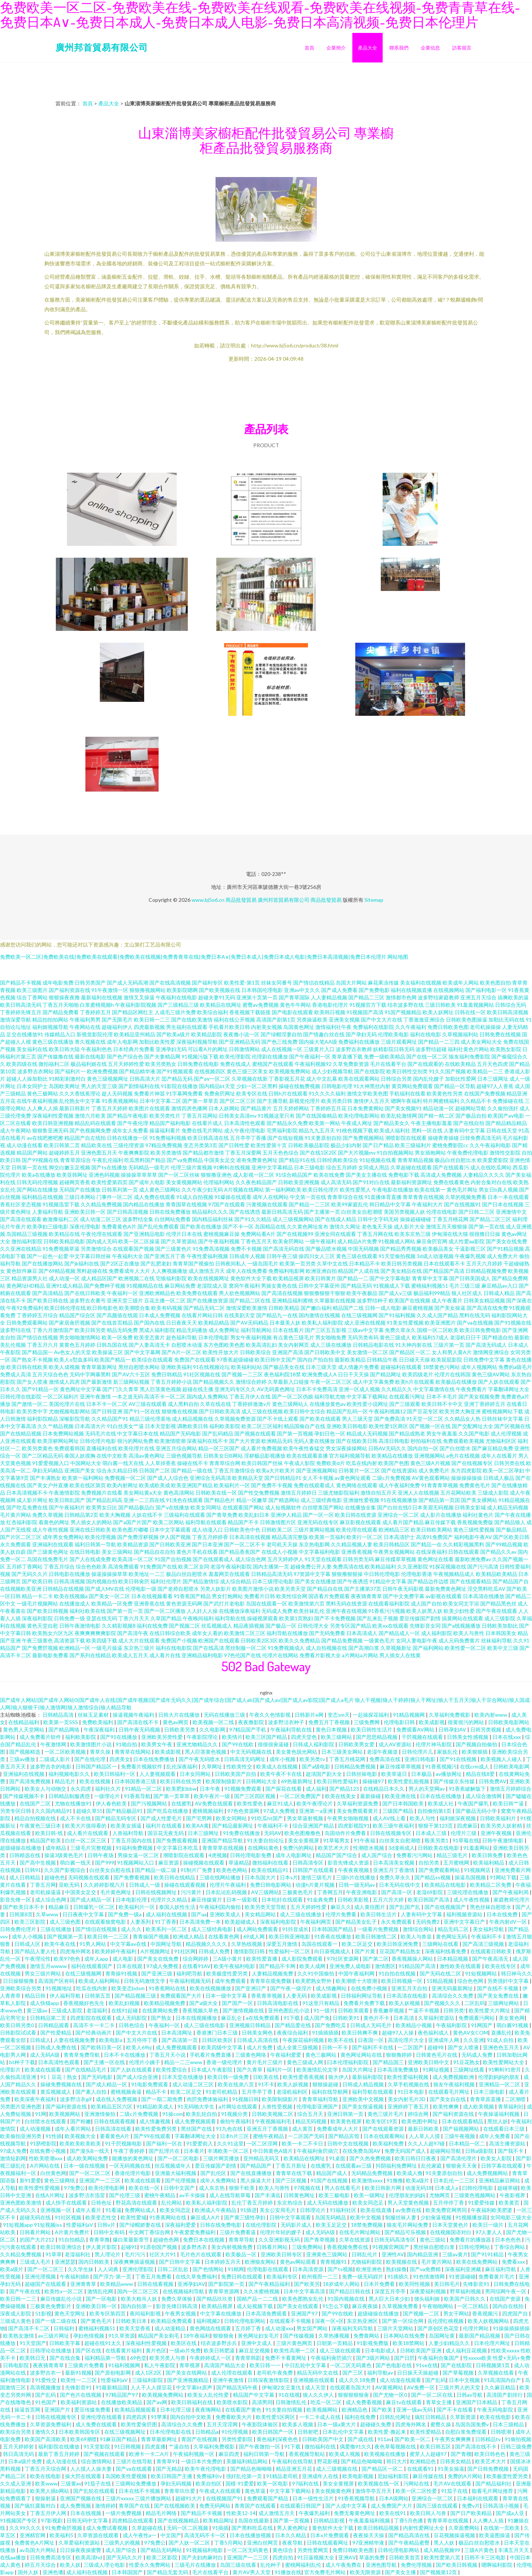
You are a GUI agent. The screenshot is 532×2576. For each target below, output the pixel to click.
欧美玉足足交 (332, 2225)
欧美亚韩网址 (72, 1175)
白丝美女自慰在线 (110, 1870)
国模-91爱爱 (240, 2483)
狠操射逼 (46, 2498)
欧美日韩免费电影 (480, 1330)
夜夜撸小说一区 (241, 1034)
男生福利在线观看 (186, 1027)
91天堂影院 (97, 2446)
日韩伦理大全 (313, 1625)
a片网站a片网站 (360, 1655)
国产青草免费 (221, 1515)
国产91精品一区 (40, 1389)
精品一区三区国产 (219, 1448)
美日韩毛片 (447, 2284)
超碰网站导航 (470, 1108)
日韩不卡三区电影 (485, 2557)
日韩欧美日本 (132, 2321)
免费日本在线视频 (204, 2239)
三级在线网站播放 (220, 1877)
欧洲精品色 (355, 2409)
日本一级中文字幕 (227, 1995)
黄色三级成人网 (305, 2062)
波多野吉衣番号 (88, 1300)
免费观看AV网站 (416, 1729)
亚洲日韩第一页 (346, 2114)
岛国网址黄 (442, 2335)
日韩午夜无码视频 (140, 1729)
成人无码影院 (132, 2018)
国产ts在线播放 (109, 1167)
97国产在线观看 (226, 1204)
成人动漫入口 (207, 1529)
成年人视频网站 (479, 1367)
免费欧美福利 (98, 1722)
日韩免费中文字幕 (484, 1359)
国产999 (104, 1862)
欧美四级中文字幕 (222, 2047)
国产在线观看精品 (470, 1581)
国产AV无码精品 (249, 1322)
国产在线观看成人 (213, 1559)
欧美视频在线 (402, 2262)
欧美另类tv (312, 1759)
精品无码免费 (122, 1330)
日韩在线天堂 (501, 1130)
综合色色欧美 (91, 1566)
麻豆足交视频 (255, 2350)
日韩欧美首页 (405, 2557)
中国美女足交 (219, 1160)
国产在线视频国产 (445, 1907)
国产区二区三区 (238, 1101)
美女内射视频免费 (232, 2247)
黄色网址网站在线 (361, 2055)
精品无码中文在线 (318, 2372)
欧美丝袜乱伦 (309, 1611)
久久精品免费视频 (101, 1204)
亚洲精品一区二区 (500, 2084)
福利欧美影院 (224, 1426)
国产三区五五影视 (325, 1330)
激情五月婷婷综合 (510, 1788)
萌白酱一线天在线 (123, 1463)
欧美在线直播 (376, 2210)
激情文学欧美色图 (367, 1093)
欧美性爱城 (133, 2217)
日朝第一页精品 (335, 2343)
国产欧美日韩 (37, 1581)
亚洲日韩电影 (420, 1759)
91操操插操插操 (511, 2328)
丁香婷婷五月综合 (37, 1315)
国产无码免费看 (327, 1633)
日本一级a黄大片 (337, 2424)
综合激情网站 (97, 2461)
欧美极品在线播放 (456, 1382)
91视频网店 (478, 1870)
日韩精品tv (488, 2439)
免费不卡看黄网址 (286, 2358)
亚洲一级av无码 (415, 2409)
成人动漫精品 (171, 2328)
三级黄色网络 (251, 2055)
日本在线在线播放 (441, 1796)
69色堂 (138, 2358)
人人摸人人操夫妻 (91, 2468)
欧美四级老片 (417, 1374)
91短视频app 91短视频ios (33, 2225)
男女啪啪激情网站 (80, 1337)
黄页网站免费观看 (412, 1086)
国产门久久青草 (120, 1389)
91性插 (53, 2136)
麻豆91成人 (280, 1803)
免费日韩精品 (166, 1374)
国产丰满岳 (268, 2195)
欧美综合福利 (212, 1012)
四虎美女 (119, 1759)
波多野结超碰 (431, 1049)
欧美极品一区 (242, 2254)
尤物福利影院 (367, 2262)
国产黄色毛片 (97, 2321)
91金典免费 (321, 1899)
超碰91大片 (189, 2498)
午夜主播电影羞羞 (431, 1123)
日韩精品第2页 (81, 1515)
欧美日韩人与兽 (428, 2513)
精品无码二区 (454, 1929)
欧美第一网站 (324, 1123)
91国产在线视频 (330, 2180)
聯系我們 (399, 48)
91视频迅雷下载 (61, 1204)
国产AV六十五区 (131, 1374)
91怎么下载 (335, 2306)
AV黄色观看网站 (431, 1478)
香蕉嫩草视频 (389, 2010)
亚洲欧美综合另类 (21, 1988)
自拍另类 (429, 1862)
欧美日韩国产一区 (273, 2432)
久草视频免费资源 (235, 1419)
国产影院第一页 (226, 2284)
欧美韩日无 (33, 2358)
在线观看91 (421, 2468)
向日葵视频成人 (333, 1951)
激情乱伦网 (100, 2291)
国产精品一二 (352, 1278)
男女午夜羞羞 (441, 1433)
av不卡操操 (192, 2195)
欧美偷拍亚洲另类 (21, 2136)
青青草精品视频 (415, 1160)
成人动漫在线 (62, 2461)
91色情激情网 (429, 2276)
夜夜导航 (293, 2542)
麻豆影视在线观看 (360, 1522)
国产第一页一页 (125, 1611)
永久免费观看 (15, 1544)
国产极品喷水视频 (326, 1248)
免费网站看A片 (258, 1234)
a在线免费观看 (263, 2018)
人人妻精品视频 (329, 997)
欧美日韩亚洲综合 (61, 2247)
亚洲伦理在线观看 (102, 2417)
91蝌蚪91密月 (505, 2069)
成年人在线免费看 (246, 1271)
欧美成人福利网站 (99, 1981)
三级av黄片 (455, 2254)
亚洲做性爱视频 (361, 1500)
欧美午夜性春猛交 (304, 1448)
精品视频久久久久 (207, 1944)
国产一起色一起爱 (47, 1256)
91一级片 (324, 2010)
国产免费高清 (389, 1419)
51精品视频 (440, 1981)
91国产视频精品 (402, 1012)
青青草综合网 (224, 1463)
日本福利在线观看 (478, 2498)
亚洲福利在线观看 (53, 1544)
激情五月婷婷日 (299, 1492)
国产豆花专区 (422, 1411)
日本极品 (422, 1774)
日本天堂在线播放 (183, 2077)
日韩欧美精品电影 (64, 1241)
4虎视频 (218, 1855)
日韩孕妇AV (452, 1729)
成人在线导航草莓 (230, 2195)
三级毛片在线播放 (195, 2565)
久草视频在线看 (496, 2372)
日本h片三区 (235, 2136)
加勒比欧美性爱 (157, 1042)
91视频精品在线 (144, 1285)
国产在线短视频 (285, 1138)
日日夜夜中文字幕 (83, 1914)
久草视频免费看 (400, 2306)
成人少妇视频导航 (332, 1071)
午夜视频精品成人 (454, 1574)
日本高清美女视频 (394, 1862)
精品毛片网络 (162, 2513)
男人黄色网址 (293, 2528)
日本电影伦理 (132, 1899)
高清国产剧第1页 (275, 1019)
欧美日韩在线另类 (181, 1781)
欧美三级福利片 (413, 1145)
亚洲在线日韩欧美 (90, 1529)
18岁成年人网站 (342, 2284)
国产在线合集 (66, 2358)
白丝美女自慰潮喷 (362, 1212)
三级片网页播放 (221, 2158)
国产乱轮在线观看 (94, 2491)
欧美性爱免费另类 (156, 2128)
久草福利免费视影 (450, 1715)
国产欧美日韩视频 (47, 1611)
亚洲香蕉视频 (356, 1552)
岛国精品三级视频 (27, 1234)
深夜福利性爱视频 (53, 1115)
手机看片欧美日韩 (229, 1027)
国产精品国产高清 (443, 1271)
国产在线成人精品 (335, 1219)
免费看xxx (514, 2262)
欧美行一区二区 (364, 1537)
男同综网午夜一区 (506, 2291)
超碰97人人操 (398, 2032)
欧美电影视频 (358, 2476)
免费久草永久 (400, 1330)
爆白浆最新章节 (131, 2239)
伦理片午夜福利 (228, 1885)
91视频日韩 (245, 2099)
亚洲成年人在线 (320, 2476)
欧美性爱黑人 (355, 1189)
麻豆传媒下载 (440, 1522)
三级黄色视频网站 (475, 2195)
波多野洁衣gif (76, 2099)
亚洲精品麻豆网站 (500, 2180)
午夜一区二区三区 (331, 1382)
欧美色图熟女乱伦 (303, 2298)
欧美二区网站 (168, 1522)
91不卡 (266, 2084)
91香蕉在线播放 (333, 1936)
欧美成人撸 (410, 2173)
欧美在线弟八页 (236, 2084)
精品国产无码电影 (180, 1433)
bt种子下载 (22, 2062)
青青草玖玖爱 (180, 2491)
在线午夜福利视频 (37, 1101)
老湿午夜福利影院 (231, 1566)
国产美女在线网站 (187, 2372)
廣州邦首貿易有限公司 (101, 47)
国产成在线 (361, 2439)
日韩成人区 (27, 1944)
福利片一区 (280, 2069)
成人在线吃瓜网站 (491, 1167)
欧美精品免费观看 (172, 2321)
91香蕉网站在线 (168, 1988)
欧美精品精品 (213, 1322)
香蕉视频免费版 (475, 1522)
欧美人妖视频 (405, 2003)
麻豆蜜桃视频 (417, 1308)
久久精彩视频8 (119, 1625)
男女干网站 (456, 2313)
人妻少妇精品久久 (449, 2343)
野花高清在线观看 (137, 2202)
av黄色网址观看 (353, 1478)
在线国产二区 (36, 1803)
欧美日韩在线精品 (175, 1877)
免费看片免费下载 (364, 2003)
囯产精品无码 (177, 1078)
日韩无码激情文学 (145, 1981)
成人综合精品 (235, 1581)
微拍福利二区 (54, 1064)
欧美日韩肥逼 (220, 2350)
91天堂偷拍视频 (397, 1256)
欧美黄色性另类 (445, 1093)
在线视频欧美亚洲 (20, 1589)
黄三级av (37, 2010)
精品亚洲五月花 (294, 2468)
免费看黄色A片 (119, 1226)
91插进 (248, 2210)
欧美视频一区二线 (214, 1722)
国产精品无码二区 (204, 1308)
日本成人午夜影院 (212, 2069)
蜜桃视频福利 (208, 1811)
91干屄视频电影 (124, 2143)
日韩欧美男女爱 (357, 1744)
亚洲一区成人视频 (359, 1389)
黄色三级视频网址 (107, 1078)
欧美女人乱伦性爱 (208, 2395)
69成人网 (254, 1936)
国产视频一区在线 (430, 1426)
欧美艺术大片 (334, 1848)
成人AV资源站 (396, 1744)
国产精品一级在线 (192, 1470)
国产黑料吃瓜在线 (252, 2528)
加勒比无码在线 (506, 1019)
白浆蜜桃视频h (97, 1005)
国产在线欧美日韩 (356, 1441)
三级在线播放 (56, 1929)
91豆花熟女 (466, 2062)
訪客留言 (461, 48)
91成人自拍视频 (194, 1197)
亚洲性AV (393, 2254)
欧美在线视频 (95, 1781)
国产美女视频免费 (479, 1396)
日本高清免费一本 (200, 1922)
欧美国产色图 (393, 1463)
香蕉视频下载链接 (250, 1012)
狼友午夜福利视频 (454, 2084)
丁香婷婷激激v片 (251, 1404)
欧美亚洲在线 (401, 1796)
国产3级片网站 (373, 2358)
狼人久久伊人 (319, 2395)
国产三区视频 (291, 2180)
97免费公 (74, 2188)
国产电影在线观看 (292, 1012)
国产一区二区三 (46, 2269)
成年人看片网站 (73, 2128)
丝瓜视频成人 (216, 1625)
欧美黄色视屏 (347, 2121)
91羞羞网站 (476, 1848)
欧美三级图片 (32, 990)
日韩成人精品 (499, 1293)
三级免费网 (367, 1722)
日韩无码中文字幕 (88, 2520)
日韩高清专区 (308, 1862)
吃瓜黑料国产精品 (145, 1160)
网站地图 (397, 957)
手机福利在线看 (407, 1093)
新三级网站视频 (131, 1382)
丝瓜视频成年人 (173, 2165)
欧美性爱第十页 (269, 1145)
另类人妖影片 (215, 1589)
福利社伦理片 (166, 1581)
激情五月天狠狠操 (446, 1226)
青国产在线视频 (199, 2439)
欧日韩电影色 (102, 1308)
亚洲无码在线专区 (318, 1522)
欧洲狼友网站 (261, 2262)
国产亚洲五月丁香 (165, 1256)
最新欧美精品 (350, 1359)
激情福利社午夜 (333, 1027)
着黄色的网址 (54, 1522)
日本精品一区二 (467, 2143)
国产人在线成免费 (90, 1559)
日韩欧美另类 (180, 1729)
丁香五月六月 (42, 1345)
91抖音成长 (295, 1929)
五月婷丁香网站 (24, 1566)
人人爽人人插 (42, 1108)
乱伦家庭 (432, 2165)
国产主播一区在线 (105, 2062)
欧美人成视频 (64, 1367)
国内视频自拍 (101, 1581)
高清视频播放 (46, 2387)
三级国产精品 (398, 1811)
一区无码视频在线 (130, 2165)
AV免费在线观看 (214, 1803)
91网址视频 (436, 2069)
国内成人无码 (101, 1241)
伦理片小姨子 (145, 2062)
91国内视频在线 (347, 2298)
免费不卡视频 (246, 1248)
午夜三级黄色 (37, 1640)
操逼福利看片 (164, 1130)
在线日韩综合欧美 (170, 1633)
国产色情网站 (209, 2269)
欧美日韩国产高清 (429, 1899)
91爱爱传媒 (482, 2202)
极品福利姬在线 (89, 1064)
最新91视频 (78, 2372)
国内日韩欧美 (94, 2262)
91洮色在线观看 (184, 1500)
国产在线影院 (369, 1071)
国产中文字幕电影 (390, 1278)
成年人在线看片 (499, 1455)
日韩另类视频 (486, 1729)
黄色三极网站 (42, 1093)
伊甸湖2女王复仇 (282, 2387)
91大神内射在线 (413, 1345)
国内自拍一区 (422, 1448)
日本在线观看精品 (463, 2121)
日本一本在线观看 (508, 1197)
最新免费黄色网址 (445, 1589)
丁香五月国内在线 (132, 1840)
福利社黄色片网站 (468, 1049)
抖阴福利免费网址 (397, 2165)
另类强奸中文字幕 (508, 1981)
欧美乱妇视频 (125, 2003)
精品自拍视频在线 (35, 1818)
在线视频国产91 (225, 2498)
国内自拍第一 (137, 2306)
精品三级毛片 (453, 1855)
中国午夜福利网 (357, 1973)
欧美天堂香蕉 (135, 2328)
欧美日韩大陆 (64, 1049)
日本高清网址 (177, 2032)
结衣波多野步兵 (219, 2343)
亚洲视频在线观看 (314, 2380)
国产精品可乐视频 (405, 2232)
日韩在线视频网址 (156, 1892)
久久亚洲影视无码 (279, 2239)
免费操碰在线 (507, 1101)
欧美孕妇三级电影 (47, 1226)
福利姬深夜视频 (458, 1818)
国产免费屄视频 (40, 1648)
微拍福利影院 (27, 1241)
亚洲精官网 (33, 2535)
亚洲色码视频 (104, 1175)
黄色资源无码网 (184, 1603)
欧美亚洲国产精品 (192, 1485)
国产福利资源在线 (69, 990)
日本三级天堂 (321, 1367)
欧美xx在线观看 (390, 1625)
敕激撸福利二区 (61, 1219)
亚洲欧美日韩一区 (85, 1212)
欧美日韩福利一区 (115, 1774)
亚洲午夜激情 (95, 1396)
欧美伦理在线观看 (356, 1529)
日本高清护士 (399, 1537)
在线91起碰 (125, 2010)
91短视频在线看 (377, 1160)
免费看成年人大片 (129, 1271)
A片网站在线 (45, 2165)
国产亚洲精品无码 (239, 1042)
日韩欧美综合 (255, 1352)
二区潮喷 (516, 2099)
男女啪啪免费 (330, 1337)
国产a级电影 (316, 1766)
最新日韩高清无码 (282, 1212)
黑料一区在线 (427, 1130)
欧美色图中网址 (420, 2121)
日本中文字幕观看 (170, 1529)
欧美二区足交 (358, 1944)
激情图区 (385, 1966)
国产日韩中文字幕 (180, 2262)
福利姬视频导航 (50, 1027)
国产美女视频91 (403, 1108)
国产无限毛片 (117, 1019)
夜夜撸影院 (251, 1722)
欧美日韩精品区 (391, 1544)
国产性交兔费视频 (258, 1492)
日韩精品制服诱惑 (69, 1796)
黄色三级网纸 (60, 2180)
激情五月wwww (49, 1966)
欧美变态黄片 (149, 1337)
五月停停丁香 (142, 2040)
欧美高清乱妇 (261, 1345)
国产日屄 (404, 2358)
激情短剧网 (13, 2158)
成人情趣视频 (155, 2121)
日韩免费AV (492, 1781)
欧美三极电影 (335, 2195)
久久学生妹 (81, 2269)
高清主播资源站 (507, 2143)
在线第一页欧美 (502, 2528)
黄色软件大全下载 (251, 1278)
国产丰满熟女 (45, 1478)
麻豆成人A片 (205, 2217)
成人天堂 (316, 2387)
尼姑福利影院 (393, 2476)
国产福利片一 (70, 1071)
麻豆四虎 (229, 2454)
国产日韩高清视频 (127, 1212)
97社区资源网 (343, 1958)
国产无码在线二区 (441, 1973)
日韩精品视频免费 (486, 1271)
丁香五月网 (43, 1885)
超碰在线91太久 (103, 2343)
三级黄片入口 (319, 1049)
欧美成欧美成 (154, 1485)
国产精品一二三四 (439, 1042)
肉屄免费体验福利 (208, 2099)
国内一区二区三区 (138, 2291)
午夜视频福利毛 (273, 2121)
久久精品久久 (396, 1389)
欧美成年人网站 (461, 982)
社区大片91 (163, 2254)
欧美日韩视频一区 (402, 1981)
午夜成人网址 (356, 1123)
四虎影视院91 (354, 1825)
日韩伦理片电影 (98, 1441)
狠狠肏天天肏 (462, 2165)
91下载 (292, 2018)
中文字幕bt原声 (194, 2387)
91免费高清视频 (211, 1248)
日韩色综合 (132, 2025)
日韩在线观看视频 (115, 2121)
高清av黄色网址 (147, 1455)
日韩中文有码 (110, 2232)
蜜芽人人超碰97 (429, 2454)
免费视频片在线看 (101, 1492)
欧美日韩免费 (488, 1855)
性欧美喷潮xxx (46, 2158)
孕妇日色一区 (329, 1433)
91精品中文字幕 (387, 1581)
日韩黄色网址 (300, 2195)
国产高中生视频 (38, 1862)
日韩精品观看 (54, 2025)
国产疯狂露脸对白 (35, 2505)
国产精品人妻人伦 (35, 1951)
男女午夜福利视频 (251, 1337)
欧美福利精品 (489, 1862)
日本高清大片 (90, 1426)
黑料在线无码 (474, 1315)
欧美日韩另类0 (17, 2025)
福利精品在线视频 (42, 1197)
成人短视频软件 (283, 1507)
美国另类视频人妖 (404, 1212)
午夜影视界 (512, 2195)
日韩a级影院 (480, 2151)
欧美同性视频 (415, 2284)
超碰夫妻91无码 (216, 997)
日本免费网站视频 (63, 1433)
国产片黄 (365, 1951)
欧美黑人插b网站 (50, 2491)
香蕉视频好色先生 (84, 2003)
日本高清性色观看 (244, 1123)
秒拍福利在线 (426, 1441)
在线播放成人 (74, 1603)
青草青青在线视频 (423, 1197)
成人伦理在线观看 (232, 2372)
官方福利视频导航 (349, 1455)
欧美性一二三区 (79, 2380)
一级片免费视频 (124, 2513)
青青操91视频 (121, 1973)
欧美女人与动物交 (46, 1788)
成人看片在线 (164, 1655)
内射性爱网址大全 (424, 2528)
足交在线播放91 (24, 1034)
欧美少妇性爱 (459, 1611)
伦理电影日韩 (400, 1722)
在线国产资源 (505, 2298)
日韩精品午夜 (382, 1359)
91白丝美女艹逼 (125, 1426)
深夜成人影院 (16, 2313)
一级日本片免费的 (202, 2461)
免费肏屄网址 (219, 1093)
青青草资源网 (224, 2291)
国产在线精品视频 (20, 1433)
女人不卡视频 (317, 1478)
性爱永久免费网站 (150, 2565)
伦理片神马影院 (434, 1744)
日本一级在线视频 (85, 2165)
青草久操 (101, 1752)
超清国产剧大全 (324, 1774)
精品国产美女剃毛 (159, 2335)
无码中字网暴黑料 (90, 1374)
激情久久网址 (344, 1226)
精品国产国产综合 (337, 1855)
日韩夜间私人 (230, 1263)
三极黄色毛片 (298, 1892)
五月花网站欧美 (458, 1492)
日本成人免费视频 (159, 1315)
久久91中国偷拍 (316, 1973)
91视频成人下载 (391, 1285)
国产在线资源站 (399, 1470)
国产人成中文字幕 (346, 2505)
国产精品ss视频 (433, 1877)
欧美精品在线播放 (392, 1455)
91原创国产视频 (159, 2247)
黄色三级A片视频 (430, 1463)
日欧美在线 (266, 2077)
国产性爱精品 (56, 2032)
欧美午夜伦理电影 (206, 2468)
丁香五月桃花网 (450, 1219)
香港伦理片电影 (133, 2173)
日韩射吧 (308, 2432)
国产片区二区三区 (20, 1537)
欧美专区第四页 (108, 2313)
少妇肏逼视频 (436, 2217)
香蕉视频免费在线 (348, 2247)
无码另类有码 (363, 1337)
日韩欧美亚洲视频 (298, 1182)
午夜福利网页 (316, 1922)
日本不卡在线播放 (125, 2055)
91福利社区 (344, 2210)
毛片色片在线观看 (201, 2254)
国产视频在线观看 (255, 1433)
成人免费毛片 (434, 1470)
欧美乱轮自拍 (202, 2114)
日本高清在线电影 (407, 1995)
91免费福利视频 (167, 1138)
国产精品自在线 (325, 1589)
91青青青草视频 (439, 1485)
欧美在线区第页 (88, 1485)
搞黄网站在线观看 (462, 1618)
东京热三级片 (139, 1648)
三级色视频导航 (184, 1455)
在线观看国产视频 (133, 1248)
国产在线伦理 (90, 1759)
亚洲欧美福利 (176, 1367)
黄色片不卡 (376, 2018)
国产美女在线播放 (315, 1581)
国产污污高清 (482, 1566)
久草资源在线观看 (98, 2535)
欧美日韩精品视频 (379, 2528)
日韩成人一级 (145, 1885)
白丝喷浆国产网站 (323, 1507)
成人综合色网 (250, 1559)
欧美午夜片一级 (212, 1796)
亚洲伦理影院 (138, 2269)
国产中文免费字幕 (403, 1596)
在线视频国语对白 (451, 2232)
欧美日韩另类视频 (402, 1263)
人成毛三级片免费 (175, 1012)
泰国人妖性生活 (177, 1907)
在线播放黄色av (327, 1404)
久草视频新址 (395, 1648)
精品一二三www (183, 2062)
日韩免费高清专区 (51, 2557)
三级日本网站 (79, 1197)
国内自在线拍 (508, 2306)
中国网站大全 (85, 1463)
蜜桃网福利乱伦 (303, 2565)
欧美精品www (117, 2284)
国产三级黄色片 (173, 1248)
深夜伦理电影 (85, 1226)
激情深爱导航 (15, 1019)
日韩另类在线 (509, 1463)
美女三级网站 (117, 1552)
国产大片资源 (244, 1441)
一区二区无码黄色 (351, 2365)
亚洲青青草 (83, 2284)
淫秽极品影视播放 (264, 1455)
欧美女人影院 (497, 2158)
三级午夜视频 (460, 2136)
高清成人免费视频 (441, 1175)
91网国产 (482, 2025)
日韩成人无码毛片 (371, 2025)
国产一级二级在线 (56, 2321)
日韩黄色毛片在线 (437, 2055)
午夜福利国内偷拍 (220, 1907)
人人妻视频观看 (158, 1774)
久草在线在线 (215, 1404)
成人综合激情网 (484, 1796)
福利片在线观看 (164, 1825)
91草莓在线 (466, 1840)
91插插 (220, 2528)
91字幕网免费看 (184, 1093)
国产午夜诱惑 (352, 1581)
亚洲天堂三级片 (125, 1300)
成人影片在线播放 (440, 1515)
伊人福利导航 (66, 1995)
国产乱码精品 (217, 1433)
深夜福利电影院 (278, 1922)
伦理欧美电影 (393, 1034)
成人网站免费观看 (258, 1929)
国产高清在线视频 (282, 1293)
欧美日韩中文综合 (304, 1411)
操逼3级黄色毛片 (64, 1855)
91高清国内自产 (503, 2380)
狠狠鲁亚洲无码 (50, 1130)
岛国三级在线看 (238, 2565)
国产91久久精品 (252, 1219)
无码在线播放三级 (225, 1715)
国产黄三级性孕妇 (245, 2217)
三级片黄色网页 (295, 2343)
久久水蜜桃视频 (262, 2291)
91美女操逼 (451, 2468)
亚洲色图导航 (382, 2565)
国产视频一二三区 (242, 1374)
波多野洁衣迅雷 (87, 2195)
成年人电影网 (122, 1042)
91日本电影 (411, 2092)
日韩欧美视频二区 (273, 2114)
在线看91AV (196, 1966)
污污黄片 (192, 1892)
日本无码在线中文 (400, 1885)
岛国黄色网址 (298, 1027)
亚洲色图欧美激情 (21, 2202)
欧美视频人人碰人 (502, 1759)
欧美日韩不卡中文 (442, 1404)
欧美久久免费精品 (299, 1640)
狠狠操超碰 (325, 2084)
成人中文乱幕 (321, 1078)
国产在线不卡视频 (498, 1988)
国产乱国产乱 (405, 1907)
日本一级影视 (242, 1899)
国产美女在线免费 (506, 1241)
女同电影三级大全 (511, 2217)
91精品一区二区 (144, 1788)
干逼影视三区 (470, 1248)
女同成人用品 (373, 1167)
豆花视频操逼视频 (455, 2535)
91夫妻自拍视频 (284, 2409)
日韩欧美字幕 (65, 2343)
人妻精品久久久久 (483, 1175)
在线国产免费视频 (484, 1093)
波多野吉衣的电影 (51, 1766)
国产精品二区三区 (490, 1219)
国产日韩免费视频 (488, 2468)
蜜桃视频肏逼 (127, 2092)
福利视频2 (208, 2321)
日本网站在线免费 (404, 2335)
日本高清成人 (361, 1633)
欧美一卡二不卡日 (303, 2143)
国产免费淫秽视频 (138, 1537)
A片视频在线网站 (244, 1189)
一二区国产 (410, 2047)
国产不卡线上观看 (277, 1419)
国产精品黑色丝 (498, 1603)
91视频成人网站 (396, 1241)
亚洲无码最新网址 (452, 1988)
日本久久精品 (291, 2535)
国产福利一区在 (164, 2143)
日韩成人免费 (215, 1951)
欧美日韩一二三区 (108, 1936)
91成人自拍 (501, 2040)
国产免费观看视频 (177, 1840)
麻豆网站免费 (180, 1285)
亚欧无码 (70, 1885)
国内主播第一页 (271, 1566)
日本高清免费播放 (398, 2069)
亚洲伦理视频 (41, 2276)
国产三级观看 (404, 1404)
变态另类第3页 (200, 1145)
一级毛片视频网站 (37, 1603)
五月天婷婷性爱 (126, 1064)
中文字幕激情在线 (434, 1389)
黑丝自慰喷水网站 (139, 1367)
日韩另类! (454, 2010)
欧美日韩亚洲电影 (290, 1936)
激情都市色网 (401, 997)
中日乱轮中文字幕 (306, 2365)
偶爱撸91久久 (356, 2446)
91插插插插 (325, 2032)
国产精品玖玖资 (215, 2298)
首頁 (309, 48)
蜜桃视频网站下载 (502, 1411)
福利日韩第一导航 (95, 1544)
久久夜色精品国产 (256, 1182)
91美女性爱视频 (405, 1322)
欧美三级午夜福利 (394, 1825)
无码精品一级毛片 (149, 1167)
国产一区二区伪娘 (292, 1396)
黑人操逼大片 (256, 2180)
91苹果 (159, 2417)
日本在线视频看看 (152, 1596)
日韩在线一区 (470, 1012)
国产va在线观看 (134, 2468)
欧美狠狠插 (475, 1752)
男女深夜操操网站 (346, 1448)
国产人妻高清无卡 (149, 1345)
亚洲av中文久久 (302, 990)
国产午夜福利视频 (219, 1241)
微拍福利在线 (321, 2446)
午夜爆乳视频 (470, 1256)
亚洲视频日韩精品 (250, 2025)
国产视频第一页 (65, 1936)
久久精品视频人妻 (351, 1544)
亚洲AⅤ (347, 2557)
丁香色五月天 (256, 1241)
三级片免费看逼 (238, 2232)
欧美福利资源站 (79, 2402)
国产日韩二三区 (476, 1212)
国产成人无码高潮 (127, 982)
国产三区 (353, 2372)
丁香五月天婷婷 (109, 1108)
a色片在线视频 (463, 1455)
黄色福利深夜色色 (278, 2439)
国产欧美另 (307, 2284)
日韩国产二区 (154, 1470)
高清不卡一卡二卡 (94, 2025)
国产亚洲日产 (251, 1988)
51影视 (43, 2313)
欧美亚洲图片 (440, 1322)
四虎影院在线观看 (91, 2018)
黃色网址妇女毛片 (259, 2335)
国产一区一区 (318, 1515)
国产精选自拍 (497, 1337)
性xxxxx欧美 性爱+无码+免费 (497, 2358)
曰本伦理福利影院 (348, 2062)
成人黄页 (303, 2128)
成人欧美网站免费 (88, 2158)
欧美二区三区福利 (262, 1426)
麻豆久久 (341, 1907)
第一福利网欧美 (283, 1189)
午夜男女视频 (181, 2313)
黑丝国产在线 (197, 2128)
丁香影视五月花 (287, 1078)
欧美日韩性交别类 (407, 1071)
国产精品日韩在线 (350, 2291)
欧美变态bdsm (128, 1988)
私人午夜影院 (160, 2365)
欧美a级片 (418, 2180)
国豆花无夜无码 (166, 1833)
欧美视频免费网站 (290, 1071)
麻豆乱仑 (232, 2018)
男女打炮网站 (227, 1596)
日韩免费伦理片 (18, 1929)
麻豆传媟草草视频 (395, 1559)
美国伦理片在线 (67, 1404)
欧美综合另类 (16, 2432)
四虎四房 (137, 2417)
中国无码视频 (363, 1248)
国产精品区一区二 (410, 1352)
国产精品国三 (389, 2062)
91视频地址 (59, 1988)
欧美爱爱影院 (492, 1160)
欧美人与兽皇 (417, 1936)
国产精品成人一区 (399, 1633)
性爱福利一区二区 (290, 1951)
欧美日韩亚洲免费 (398, 1944)
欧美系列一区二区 (167, 1929)
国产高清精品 (47, 1293)
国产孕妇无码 (361, 1034)
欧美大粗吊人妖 (139, 2298)
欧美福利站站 (246, 1367)
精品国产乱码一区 (347, 1411)
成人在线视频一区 (281, 1049)
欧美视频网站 (65, 2114)
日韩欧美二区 (276, 1529)
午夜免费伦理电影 (467, 1152)
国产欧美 (382, 2409)
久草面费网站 (464, 2528)
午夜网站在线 (85, 1027)
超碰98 (436, 2047)
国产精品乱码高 (104, 1500)
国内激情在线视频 (319, 1315)
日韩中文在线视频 (348, 2143)
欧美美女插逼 (127, 1825)
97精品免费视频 (163, 1145)
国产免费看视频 (132, 1877)
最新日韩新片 (74, 1108)
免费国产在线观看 (195, 1359)
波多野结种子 (372, 1300)
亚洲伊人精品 (286, 1515)
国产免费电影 (374, 990)
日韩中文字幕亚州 (319, 1285)
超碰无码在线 (36, 2217)
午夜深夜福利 (100, 1729)
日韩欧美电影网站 (508, 1722)
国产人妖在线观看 (498, 1382)
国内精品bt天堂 (217, 1086)
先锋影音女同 (425, 1625)
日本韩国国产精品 (333, 1929)
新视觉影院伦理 (95, 1034)
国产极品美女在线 (284, 1367)
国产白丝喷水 (455, 1448)
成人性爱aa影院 (466, 1241)
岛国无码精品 (331, 2217)
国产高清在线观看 (20, 1219)
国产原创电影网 (113, 2372)
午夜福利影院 (452, 2025)
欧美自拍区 (209, 2483)
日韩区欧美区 (218, 2040)
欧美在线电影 (496, 2417)
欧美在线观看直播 (307, 1455)
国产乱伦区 (213, 2173)
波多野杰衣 (194, 2247)
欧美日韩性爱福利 (338, 1781)
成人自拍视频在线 (326, 1648)
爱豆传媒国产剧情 (420, 1618)
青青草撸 (99, 2239)
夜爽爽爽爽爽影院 (95, 1633)
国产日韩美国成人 (470, 1278)
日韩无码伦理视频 (37, 1182)
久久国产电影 (473, 1433)
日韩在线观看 (463, 1552)
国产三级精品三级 (178, 1005)
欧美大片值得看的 (86, 1825)
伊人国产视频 (175, 1537)
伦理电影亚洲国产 (318, 2106)
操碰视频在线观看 (204, 1862)
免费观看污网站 (477, 2018)
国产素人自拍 (91, 2092)
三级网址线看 (469, 2069)
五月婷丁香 (248, 2328)
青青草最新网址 (99, 1367)
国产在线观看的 (425, 1064)
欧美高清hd (89, 2557)
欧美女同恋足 (368, 2202)
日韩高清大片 (144, 1078)
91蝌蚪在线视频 (231, 1167)
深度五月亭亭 (391, 2291)
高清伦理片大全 (406, 2040)
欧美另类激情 (166, 1152)
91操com (172, 2114)
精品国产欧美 (46, 1840)
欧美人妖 (70, 2565)
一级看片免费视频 (378, 1929)
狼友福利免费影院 (469, 1056)
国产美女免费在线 (498, 1995)
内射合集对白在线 (491, 1182)
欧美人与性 (423, 1818)
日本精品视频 (453, 1958)
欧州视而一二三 (320, 2276)
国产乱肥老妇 (156, 1263)
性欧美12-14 (240, 2513)
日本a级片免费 (25, 2461)
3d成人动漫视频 (435, 1256)
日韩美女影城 (470, 1507)
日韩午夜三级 (282, 1256)
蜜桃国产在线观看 (273, 1064)
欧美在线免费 (329, 1175)
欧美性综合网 (291, 1596)
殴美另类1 (437, 1840)
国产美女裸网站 (479, 1500)
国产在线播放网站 (42, 1263)
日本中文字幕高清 (305, 2291)
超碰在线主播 (197, 1389)
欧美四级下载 (101, 1640)
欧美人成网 (312, 1966)
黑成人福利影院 (157, 1330)
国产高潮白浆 (363, 1648)
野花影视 (327, 2461)
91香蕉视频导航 (357, 2498)
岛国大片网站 (351, 982)
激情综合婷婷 (251, 1382)
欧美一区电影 (273, 2483)
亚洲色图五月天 (99, 1152)
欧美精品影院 (206, 1034)
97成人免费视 (279, 1811)
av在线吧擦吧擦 (45, 1138)
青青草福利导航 (320, 2099)
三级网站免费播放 (136, 2483)
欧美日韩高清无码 (20, 1005)
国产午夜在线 (25, 2291)
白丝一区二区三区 (86, 1840)
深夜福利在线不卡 (207, 1441)
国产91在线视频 (459, 1759)
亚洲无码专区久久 (235, 1389)
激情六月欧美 (90, 1115)
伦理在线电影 (441, 1212)
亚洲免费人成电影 (350, 1966)
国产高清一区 (397, 1892)
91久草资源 (121, 2335)
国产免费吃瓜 (331, 2025)
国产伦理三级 (125, 2195)
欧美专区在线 (251, 1093)
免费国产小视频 (179, 1640)
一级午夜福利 (320, 1241)
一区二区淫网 (263, 2143)
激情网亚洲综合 (491, 1352)
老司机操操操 (485, 1027)
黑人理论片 (108, 2254)
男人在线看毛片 (343, 2188)
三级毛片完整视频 (91, 1848)
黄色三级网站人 (290, 1404)
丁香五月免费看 (154, 2276)
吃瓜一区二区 (327, 2402)
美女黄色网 (512, 2018)
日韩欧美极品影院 (308, 1145)
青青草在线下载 (294, 2173)
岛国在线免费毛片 (47, 1559)
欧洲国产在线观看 (219, 1640)
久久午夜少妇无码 (202, 1189)
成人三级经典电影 (321, 1500)
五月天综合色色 (50, 1374)
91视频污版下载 (200, 1056)
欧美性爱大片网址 (490, 2010)
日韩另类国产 (90, 982)
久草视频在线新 (249, 1078)
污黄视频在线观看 (267, 1204)
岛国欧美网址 (64, 1086)
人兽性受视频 (277, 2106)
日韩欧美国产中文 (323, 2439)
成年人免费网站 (218, 2180)
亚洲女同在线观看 (335, 1234)
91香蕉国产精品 (192, 1596)
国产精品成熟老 (407, 1433)
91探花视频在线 (447, 1566)
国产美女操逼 (449, 1308)
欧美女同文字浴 (461, 1603)
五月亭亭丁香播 (248, 1138)
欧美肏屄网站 (288, 1241)
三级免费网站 (308, 2247)
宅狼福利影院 (171, 1278)
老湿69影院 (430, 1892)
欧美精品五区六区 (112, 2106)
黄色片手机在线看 (197, 1552)
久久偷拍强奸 (502, 1108)
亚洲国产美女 (79, 1470)
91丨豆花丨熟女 (59, 2077)
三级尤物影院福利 (338, 1492)
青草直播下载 (347, 1056)
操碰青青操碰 (443, 1138)
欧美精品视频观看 (136, 2409)
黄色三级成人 (395, 1337)
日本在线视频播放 (197, 2018)
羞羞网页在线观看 (229, 1574)
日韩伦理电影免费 (251, 1855)
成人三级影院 (499, 1618)
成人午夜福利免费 (399, 1485)
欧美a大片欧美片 (275, 1470)
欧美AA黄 (197, 1825)
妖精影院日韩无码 (393, 1049)
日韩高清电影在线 (278, 2003)
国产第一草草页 (200, 1101)
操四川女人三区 (317, 1256)
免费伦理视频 (417, 2565)
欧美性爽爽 (446, 2106)
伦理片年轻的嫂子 (281, 2232)
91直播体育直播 (383, 1197)
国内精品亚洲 (423, 2254)
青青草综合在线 (345, 1197)
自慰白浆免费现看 (466, 2432)
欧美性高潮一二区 (295, 2350)
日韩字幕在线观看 (502, 2165)
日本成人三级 (432, 1833)
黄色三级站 (433, 2239)
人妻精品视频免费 (273, 1973)
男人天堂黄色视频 (408, 2202)
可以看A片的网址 (208, 1049)
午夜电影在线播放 (392, 1189)
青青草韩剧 (248, 2358)
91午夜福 (365, 1840)
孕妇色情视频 (89, 2335)
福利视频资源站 (465, 1914)
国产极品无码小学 (476, 1811)
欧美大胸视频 (115, 1515)
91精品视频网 (409, 1715)
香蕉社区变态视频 (20, 1204)
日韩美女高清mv (238, 1115)
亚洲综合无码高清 (210, 1478)
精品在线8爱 (481, 1774)
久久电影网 (212, 1729)
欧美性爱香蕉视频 (304, 2077)
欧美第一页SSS (61, 1722)
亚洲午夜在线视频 (346, 1611)
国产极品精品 (511, 1529)
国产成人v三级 (395, 1293)
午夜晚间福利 (198, 1618)
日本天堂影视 (160, 1426)
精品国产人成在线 (358, 1271)
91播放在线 (288, 2572)
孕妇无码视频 (176, 2483)
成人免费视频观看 (177, 2047)
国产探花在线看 (284, 1788)
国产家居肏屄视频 (69, 1322)
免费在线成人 (235, 1064)
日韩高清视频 (69, 1581)
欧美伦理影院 (235, 1056)
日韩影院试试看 (18, 2032)
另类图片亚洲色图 (21, 2106)
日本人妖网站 (224, 1108)
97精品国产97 (122, 2395)
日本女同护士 (32, 1086)
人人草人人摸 (425, 2136)
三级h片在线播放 (356, 1877)
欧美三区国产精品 (266, 1737)
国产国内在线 (149, 1322)
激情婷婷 (105, 2505)
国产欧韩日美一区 (102, 2047)
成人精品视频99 (442, 2550)
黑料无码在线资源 (346, 1603)
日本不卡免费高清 (317, 1389)
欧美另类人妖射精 (502, 1825)
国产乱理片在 (165, 2151)
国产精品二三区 (366, 997)
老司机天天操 (282, 1544)
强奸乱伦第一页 (244, 2476)
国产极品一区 (281, 1625)
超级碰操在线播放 (21, 1848)
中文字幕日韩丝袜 (90, 1256)
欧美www (46, 2483)
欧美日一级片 (488, 2225)
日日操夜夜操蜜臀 (81, 2550)
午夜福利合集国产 (439, 2358)
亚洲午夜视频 (497, 1833)
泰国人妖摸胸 (79, 1455)
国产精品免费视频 (342, 1640)
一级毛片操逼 (106, 1648)
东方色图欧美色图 (224, 1345)
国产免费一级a (125, 1914)
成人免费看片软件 (41, 1737)
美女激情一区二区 (367, 1352)
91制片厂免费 (196, 1870)
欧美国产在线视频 (409, 1300)
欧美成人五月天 (130, 1655)
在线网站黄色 (264, 1848)
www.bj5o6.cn (208, 900)
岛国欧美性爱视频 (126, 2476)
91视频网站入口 (136, 1862)
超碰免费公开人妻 (311, 1566)
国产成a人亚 (510, 2513)
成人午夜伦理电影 (244, 1130)
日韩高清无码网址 (245, 1759)
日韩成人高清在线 (258, 2040)
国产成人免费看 (339, 990)
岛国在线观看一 (320, 1944)
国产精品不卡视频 (20, 982)
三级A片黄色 (479, 2550)
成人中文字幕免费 (373, 1382)
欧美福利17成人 (430, 1337)
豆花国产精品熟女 (400, 1951)
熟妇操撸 (396, 2269)
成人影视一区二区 (253, 1175)
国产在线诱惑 (244, 1212)
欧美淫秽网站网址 (58, 1441)
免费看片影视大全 (320, 1655)
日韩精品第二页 (48, 2018)
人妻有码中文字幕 (464, 1130)
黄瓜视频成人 (56, 2092)
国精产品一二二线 (258, 2298)
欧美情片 (232, 1737)
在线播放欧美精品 (122, 2402)
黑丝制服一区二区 (246, 1648)
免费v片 (471, 2505)
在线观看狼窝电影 (106, 1922)
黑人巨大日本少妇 (390, 2298)
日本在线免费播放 (154, 1759)
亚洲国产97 (305, 2313)
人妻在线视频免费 (75, 2040)
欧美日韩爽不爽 (360, 2032)
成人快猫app (45, 2003)
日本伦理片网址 (492, 2343)
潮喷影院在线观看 (406, 1138)
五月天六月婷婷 (484, 1263)
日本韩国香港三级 (136, 1781)
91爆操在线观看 (232, 1197)
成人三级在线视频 (262, 1411)
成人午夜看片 (446, 1300)
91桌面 (337, 2158)
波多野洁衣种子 (286, 1722)
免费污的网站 (299, 1848)
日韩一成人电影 (383, 1308)
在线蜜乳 (181, 1803)
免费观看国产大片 (181, 1995)
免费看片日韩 (259, 1596)
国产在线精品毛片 (86, 2069)
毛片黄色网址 (116, 1892)
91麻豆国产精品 (119, 2439)
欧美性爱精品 (426, 2432)
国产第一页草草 (172, 1796)
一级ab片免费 (185, 2350)
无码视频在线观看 (89, 1877)
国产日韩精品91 (282, 1478)
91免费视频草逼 (61, 1248)
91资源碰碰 (462, 2276)
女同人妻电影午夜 (416, 1640)
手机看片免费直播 (211, 2055)
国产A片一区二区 (181, 1352)
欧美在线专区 (501, 1966)
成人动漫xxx (279, 2328)
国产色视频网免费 (90, 1130)
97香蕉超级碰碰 (235, 1359)
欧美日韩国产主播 (172, 2476)
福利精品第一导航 (106, 2358)
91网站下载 (503, 1877)
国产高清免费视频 (30, 1781)
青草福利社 (511, 2106)
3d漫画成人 (401, 1848)
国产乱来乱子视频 (377, 1618)
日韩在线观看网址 (328, 2542)
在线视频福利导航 (184, 2291)
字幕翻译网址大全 (508, 1389)
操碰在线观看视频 (185, 1885)
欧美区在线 (184, 2343)
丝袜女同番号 (276, 982)
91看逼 (113, 2210)
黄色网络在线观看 (356, 1485)
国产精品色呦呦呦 (362, 2461)
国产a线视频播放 (461, 1625)
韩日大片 (396, 2461)
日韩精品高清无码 (271, 1574)
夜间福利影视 (146, 2313)
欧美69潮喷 (83, 2439)
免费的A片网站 (466, 2476)
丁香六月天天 (133, 1618)
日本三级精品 (509, 2424)
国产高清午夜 (132, 1633)
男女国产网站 (313, 2328)
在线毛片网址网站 (360, 2232)
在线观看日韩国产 (301, 2505)
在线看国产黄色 (243, 2409)
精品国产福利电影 (170, 1123)
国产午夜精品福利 (269, 2284)
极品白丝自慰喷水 (186, 1574)
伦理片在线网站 (280, 1655)
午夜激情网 (53, 1744)
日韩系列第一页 (120, 1189)
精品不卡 (156, 2092)
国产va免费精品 (185, 1160)
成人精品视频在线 (192, 1419)
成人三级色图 (66, 1922)
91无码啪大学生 (196, 2106)
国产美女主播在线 (366, 1175)
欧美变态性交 (101, 2217)
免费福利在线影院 (373, 1027)
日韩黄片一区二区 (359, 1470)
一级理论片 (107, 1796)
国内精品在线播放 (144, 1204)
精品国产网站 (32, 1152)
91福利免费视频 (135, 1848)
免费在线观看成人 (314, 1485)
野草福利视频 (466, 2291)
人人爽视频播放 (169, 1271)
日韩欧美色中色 (242, 1529)
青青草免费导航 (82, 2055)
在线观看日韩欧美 (491, 1951)
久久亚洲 (473, 2040)
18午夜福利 (196, 2335)
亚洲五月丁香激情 (394, 1870)
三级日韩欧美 (440, 1005)
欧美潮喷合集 (134, 1308)
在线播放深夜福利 (239, 1611)
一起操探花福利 (371, 1715)
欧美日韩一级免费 (228, 2077)
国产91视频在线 (512, 1322)
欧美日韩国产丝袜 (262, 1463)
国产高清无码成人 (486, 1345)
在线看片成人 (207, 1123)
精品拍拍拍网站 (50, 1019)
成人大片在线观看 (139, 1640)
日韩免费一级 (69, 1618)
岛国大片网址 (358, 2069)
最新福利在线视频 (101, 997)
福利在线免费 (152, 1625)
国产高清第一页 (180, 2040)
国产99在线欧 (238, 1744)
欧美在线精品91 (270, 1870)
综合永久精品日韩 (117, 1470)
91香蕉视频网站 (120, 1101)
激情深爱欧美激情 (246, 1308)
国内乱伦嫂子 (428, 1078)
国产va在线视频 (475, 1322)
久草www (48, 1914)
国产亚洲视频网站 (317, 1470)
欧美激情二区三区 (244, 1633)
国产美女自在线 (448, 2099)
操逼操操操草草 (109, 1574)
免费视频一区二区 (125, 1478)
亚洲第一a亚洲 (316, 1811)
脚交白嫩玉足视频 (69, 1167)
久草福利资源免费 (358, 1803)
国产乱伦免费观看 (158, 1226)
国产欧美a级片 (173, 1034)
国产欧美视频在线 (219, 990)
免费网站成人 (141, 2210)
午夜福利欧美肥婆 (492, 2210)
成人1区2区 (149, 2372)
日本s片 (289, 1877)
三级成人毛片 (36, 2262)
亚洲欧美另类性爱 (162, 1737)
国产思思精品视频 (377, 1737)
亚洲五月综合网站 (176, 1448)
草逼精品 (238, 1862)
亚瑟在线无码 (101, 1618)
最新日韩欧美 (424, 2128)
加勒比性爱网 (460, 1078)
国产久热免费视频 (370, 2158)
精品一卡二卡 (37, 1596)
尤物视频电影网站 (69, 1411)
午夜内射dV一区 (508, 1922)
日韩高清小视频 (501, 2505)
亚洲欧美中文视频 (363, 2099)
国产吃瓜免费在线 (27, 1507)
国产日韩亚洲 (106, 1411)
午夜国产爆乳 (474, 1803)
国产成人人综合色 (168, 1478)
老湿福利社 (78, 2254)
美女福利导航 (489, 1929)
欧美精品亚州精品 (134, 1034)
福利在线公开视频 (234, 1019)
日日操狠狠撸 (19, 1981)
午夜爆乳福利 (315, 2513)
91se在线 (427, 2365)
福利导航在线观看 (206, 1522)
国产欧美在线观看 (320, 1419)
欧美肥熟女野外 (314, 1981)
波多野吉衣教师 (354, 1049)
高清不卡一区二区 (165, 1396)
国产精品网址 (385, 1374)
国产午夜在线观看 (496, 1611)
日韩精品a (206, 2432)
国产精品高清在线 (409, 2535)
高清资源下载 (69, 1640)
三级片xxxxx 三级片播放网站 (138, 2498)
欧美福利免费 (389, 2143)
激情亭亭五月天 (374, 2491)
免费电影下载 (403, 1175)
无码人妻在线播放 (314, 1441)
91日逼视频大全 (316, 2557)
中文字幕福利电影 (319, 1552)
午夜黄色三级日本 (41, 1825)
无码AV (272, 1833)
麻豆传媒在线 (429, 2476)
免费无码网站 (215, 2505)
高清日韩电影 (394, 1441)
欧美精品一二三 (485, 1071)
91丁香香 (165, 1922)
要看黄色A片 (115, 2136)
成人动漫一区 (64, 1278)
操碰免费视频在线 (61, 2084)
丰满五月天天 (514, 2550)
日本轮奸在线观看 (282, 1899)
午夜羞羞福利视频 (370, 2520)
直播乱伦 (501, 2032)
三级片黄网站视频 (314, 1529)
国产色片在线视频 (81, 2395)
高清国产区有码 (56, 1981)
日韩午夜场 (101, 1855)
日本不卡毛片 (441, 1396)
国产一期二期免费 (162, 2099)
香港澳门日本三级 (217, 2032)
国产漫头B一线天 (90, 2151)
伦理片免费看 (341, 1914)
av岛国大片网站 (38, 2550)
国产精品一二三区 (309, 1204)
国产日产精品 (378, 1145)
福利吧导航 (189, 1973)
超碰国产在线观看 (46, 2284)
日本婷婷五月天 (223, 2262)
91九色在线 (230, 2128)
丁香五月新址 (291, 2165)
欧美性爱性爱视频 (39, 2188)
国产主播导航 (272, 1101)
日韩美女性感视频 (468, 1737)
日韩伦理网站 (475, 2247)
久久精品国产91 (109, 1419)
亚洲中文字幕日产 (465, 1922)
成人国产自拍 (426, 1603)
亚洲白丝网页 (263, 2542)
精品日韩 (36, 1995)
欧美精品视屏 (288, 1278)
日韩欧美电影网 (511, 1766)
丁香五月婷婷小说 (171, 1382)
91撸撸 (395, 2180)
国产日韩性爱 (234, 1145)
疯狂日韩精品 (431, 2417)
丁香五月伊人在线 (250, 1396)
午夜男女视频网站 (394, 1552)
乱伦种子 (271, 2565)
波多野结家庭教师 (438, 997)
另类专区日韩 (16, 1811)
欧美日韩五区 (436, 2446)
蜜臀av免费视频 (261, 1005)
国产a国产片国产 (132, 1522)
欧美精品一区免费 (112, 1603)
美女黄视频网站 (184, 1182)
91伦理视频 (235, 2432)
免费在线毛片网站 (202, 1130)
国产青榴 (461, 2454)
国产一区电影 (102, 2298)
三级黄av (71, 2483)
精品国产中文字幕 (254, 2395)
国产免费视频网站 (363, 1138)
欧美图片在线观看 (149, 1108)
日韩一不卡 (335, 2047)
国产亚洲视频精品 (188, 2380)
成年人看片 (88, 2210)
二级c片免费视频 (391, 1478)
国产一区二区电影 (178, 2158)
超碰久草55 (89, 1811)
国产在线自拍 (468, 1123)
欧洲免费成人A (319, 1374)
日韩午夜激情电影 (80, 1625)
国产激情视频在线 (244, 2010)
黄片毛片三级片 (265, 2062)
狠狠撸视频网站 (147, 990)
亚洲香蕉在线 (149, 1603)
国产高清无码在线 (283, 1248)
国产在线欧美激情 (192, 1019)
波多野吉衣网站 (35, 1071)
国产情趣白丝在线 (324, 1034)
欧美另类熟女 (160, 1064)
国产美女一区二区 (109, 1596)
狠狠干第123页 (436, 1825)
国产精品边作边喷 (428, 1581)
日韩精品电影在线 (373, 1345)
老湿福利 (97, 2010)
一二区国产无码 (306, 2136)
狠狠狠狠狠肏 (354, 2395)
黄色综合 (283, 2550)
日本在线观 (129, 1966)
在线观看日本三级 (504, 2128)
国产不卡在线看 (455, 2409)
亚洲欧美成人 (226, 1914)
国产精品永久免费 (287, 1123)
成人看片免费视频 (261, 1448)
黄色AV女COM (470, 2032)
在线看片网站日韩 (202, 1315)
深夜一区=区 (329, 2321)
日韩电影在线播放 (69, 1574)
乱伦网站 (172, 2202)
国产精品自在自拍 (154, 1552)
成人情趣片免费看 (358, 1367)
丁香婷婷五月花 (328, 1108)
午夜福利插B (75, 2276)
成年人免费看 (495, 2136)
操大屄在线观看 (83, 2476)
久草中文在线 (332, 1263)
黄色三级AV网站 (491, 1374)
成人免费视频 (76, 2505)
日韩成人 (40, 2040)
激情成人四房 (64, 1382)
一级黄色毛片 (379, 1640)
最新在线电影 (90, 1056)
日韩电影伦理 (336, 1086)
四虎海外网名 (76, 1951)
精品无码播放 (191, 1330)
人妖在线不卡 (147, 1515)
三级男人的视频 (122, 2542)
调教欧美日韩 (192, 1426)
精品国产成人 (332, 2173)
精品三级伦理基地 (150, 1419)
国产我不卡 (511, 2151)
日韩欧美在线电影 (439, 1848)
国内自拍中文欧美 (191, 2417)
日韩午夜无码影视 (403, 1589)
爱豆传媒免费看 (93, 2409)
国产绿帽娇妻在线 (140, 2225)
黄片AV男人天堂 (252, 2572)
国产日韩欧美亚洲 (170, 1544)
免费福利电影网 (286, 1271)
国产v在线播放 (172, 1507)
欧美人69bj (139, 2047)
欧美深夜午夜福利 (35, 2099)
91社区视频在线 (201, 1374)
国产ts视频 (340, 2269)
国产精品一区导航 (454, 1086)
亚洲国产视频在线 (81, 2498)
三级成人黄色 (16, 2321)
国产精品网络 (64, 1729)
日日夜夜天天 (181, 1322)
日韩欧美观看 (354, 2010)
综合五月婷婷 (341, 1167)
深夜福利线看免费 (446, 1951)
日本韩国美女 (500, 1633)
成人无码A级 (45, 2055)
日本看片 (194, 2151)
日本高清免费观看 (266, 2313)
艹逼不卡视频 (424, 2010)
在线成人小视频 (279, 1552)
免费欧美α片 (330, 1463)
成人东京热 (212, 2188)
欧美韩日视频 (329, 1012)
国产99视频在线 (40, 1160)
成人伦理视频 (506, 1433)
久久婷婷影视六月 (105, 1885)
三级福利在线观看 (184, 1515)
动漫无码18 (418, 2188)
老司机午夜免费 (275, 2372)
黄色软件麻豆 (21, 1271)
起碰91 (129, 2247)
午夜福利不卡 (273, 1825)
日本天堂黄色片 (451, 2225)
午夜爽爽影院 (133, 1152)
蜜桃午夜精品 (269, 2136)
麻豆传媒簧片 (207, 1899)
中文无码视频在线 (251, 1752)
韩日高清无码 (19, 2454)
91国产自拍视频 (173, 1559)
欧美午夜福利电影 (235, 1966)
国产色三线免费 (279, 1042)
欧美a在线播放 (38, 1175)
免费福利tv (209, 2476)
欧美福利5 (62, 2535)
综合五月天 (310, 2114)
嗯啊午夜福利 (406, 1101)
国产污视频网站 (149, 1803)
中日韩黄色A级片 (273, 2151)
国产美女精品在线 (401, 1271)
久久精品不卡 (475, 1101)
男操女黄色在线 (279, 1285)
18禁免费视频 (367, 2225)
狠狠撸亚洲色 (216, 1175)
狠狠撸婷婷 (399, 2055)
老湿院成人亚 (212, 1285)
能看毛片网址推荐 (493, 2491)
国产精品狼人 (509, 1522)
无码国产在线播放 (80, 1189)
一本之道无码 (127, 1396)
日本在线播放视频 (251, 2535)
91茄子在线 (98, 2483)
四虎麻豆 (467, 1825)
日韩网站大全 (262, 1781)
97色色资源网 (243, 1811)
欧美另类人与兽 (168, 2358)
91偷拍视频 (518, 2439)
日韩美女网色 (258, 2032)
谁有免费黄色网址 (257, 1160)
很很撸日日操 (484, 1234)
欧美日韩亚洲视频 (53, 1123)
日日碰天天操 (414, 1359)
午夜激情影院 (64, 1492)
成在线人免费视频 (117, 2099)
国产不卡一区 (238, 1226)
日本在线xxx (507, 1737)
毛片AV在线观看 (452, 2483)
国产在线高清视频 (170, 982)
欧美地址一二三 (147, 1574)
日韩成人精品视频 (363, 2084)
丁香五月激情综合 (234, 1470)
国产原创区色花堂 (438, 2328)
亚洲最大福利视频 (176, 2173)
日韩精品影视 (330, 2520)
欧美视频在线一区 (379, 2483)
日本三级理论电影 (273, 1581)
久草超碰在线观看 (411, 1167)
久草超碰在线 (148, 2528)
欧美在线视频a (71, 1596)
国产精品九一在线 (277, 1315)
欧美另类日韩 (336, 1101)
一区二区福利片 (61, 1396)
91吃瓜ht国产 (267, 1818)
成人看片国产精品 (403, 1522)
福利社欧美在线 (88, 1611)
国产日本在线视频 (502, 1204)
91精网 (236, 2269)
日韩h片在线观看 (288, 1093)
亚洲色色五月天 (501, 2047)
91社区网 (185, 1951)
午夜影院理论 (203, 1737)
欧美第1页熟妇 (296, 1618)
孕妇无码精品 (47, 1470)
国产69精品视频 (56, 1271)
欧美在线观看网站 (359, 1078)
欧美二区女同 (193, 1566)
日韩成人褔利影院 (314, 1744)
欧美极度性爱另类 (227, 1973)
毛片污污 (135, 2254)
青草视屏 (190, 2365)
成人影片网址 (32, 1500)
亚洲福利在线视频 (24, 1774)
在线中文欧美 (112, 1455)
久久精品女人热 (462, 1419)
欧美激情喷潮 (170, 1441)
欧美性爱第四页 (109, 1182)
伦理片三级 (464, 1833)
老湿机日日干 (465, 1337)
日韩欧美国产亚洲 (421, 2350)
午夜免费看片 (471, 1389)
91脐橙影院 (43, 2143)
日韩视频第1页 (493, 2365)
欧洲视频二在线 (136, 1278)
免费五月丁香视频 (329, 1722)
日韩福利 (64, 2328)
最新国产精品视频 (480, 2335)
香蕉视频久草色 (201, 2010)
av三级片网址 (54, 2335)
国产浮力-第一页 (112, 2276)
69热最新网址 (297, 1781)
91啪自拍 (127, 1744)
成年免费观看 (231, 1981)
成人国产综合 (377, 1855)
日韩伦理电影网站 (245, 2321)
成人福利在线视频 (167, 1914)
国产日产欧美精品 (471, 2513)
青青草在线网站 (133, 1752)
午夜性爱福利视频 (207, 1256)
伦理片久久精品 (169, 1899)
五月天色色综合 (280, 1152)
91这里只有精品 (321, 2003)
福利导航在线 (230, 1618)
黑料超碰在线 (92, 1271)
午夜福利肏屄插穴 (318, 2151)
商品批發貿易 (241, 900)
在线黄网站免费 (160, 2010)
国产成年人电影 (147, 1182)
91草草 (53, 2254)
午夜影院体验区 (260, 2424)
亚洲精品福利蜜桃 (292, 1300)
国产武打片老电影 (224, 1603)
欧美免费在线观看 (197, 1293)
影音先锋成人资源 (349, 1862)
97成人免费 (13, 2151)
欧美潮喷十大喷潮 (357, 1981)
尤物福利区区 (500, 1441)
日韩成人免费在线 (56, 2047)
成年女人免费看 (130, 1130)
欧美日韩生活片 (379, 1914)
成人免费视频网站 (488, 2173)
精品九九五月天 (317, 1130)
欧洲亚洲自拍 (321, 1271)
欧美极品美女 (438, 1248)
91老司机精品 (222, 2092)
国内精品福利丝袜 (212, 1219)
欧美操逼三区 (107, 1352)
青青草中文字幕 (430, 1278)
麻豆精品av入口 (499, 1285)
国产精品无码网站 (161, 2550)
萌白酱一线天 (76, 1862)
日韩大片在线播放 (179, 1715)
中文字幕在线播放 (221, 2313)
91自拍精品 (72, 2239)
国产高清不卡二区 (29, 2328)
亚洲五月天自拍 (409, 1988)
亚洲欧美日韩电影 (347, 1426)
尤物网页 (440, 2195)
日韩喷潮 (501, 2432)
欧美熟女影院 (505, 1049)
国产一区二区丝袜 (179, 1175)
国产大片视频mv (357, 1152)
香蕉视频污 (485, 2313)
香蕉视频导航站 (307, 2454)
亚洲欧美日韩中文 (429, 2062)
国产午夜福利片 (67, 1507)
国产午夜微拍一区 (260, 2446)
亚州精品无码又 (262, 2158)
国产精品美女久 (391, 1123)
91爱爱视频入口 (50, 1463)
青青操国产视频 (151, 1936)
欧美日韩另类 (90, 1330)
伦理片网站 (476, 2328)
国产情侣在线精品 (314, 982)
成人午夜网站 (15, 1130)
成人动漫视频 (36, 2128)
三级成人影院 (493, 1492)
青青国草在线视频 (186, 1204)
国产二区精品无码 (42, 1455)
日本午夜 (210, 1788)
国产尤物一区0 (390, 2395)
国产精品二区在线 (250, 1300)
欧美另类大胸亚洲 (460, 1411)
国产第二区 (376, 1958)
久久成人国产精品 (437, 1315)
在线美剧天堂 (239, 1315)
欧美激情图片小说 (91, 1744)
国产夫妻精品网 (162, 1056)
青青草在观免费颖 (271, 1981)
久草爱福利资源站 (79, 2542)
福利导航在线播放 (287, 1633)
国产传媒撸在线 (55, 1056)
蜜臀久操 (441, 2424)
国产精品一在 (426, 1544)
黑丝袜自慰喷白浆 (434, 2247)
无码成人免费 (276, 1611)
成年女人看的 (207, 1633)
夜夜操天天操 (369, 2535)
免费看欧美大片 (234, 2417)
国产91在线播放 (119, 1737)
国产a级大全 (204, 2003)
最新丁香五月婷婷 (59, 2454)
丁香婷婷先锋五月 (20, 1012)
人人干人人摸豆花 (152, 2387)
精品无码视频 (311, 2121)
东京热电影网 (314, 1544)
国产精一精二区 (436, 1115)
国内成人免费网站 (207, 1396)
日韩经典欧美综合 (337, 1160)
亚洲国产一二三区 (100, 2180)
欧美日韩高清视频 (507, 1012)
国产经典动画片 (94, 2032)
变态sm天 (339, 1715)
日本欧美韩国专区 (80, 2432)
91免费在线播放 (242, 1833)
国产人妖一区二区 (190, 2542)
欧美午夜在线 (60, 1944)
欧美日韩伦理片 (320, 1189)
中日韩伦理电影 (382, 1574)
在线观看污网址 (407, 1396)
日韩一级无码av (357, 1885)
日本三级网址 (492, 1078)
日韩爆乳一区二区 (94, 1907)
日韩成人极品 (498, 1478)
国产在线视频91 (462, 1204)
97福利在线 (306, 2483)
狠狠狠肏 (224, 2335)
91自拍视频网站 (395, 1152)
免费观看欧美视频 (463, 1441)
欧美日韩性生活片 (372, 1729)
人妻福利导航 (47, 1212)
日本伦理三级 (176, 2409)
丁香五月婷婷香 (210, 1537)
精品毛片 (66, 1781)
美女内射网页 (293, 1345)
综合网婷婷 (196, 1958)
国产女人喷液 (32, 1382)
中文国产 (170, 2535)
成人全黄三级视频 (298, 2047)
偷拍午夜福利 (236, 2121)
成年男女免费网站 (63, 1537)
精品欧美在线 (96, 1145)
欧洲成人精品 (189, 1936)
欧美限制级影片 (224, 1781)
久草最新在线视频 (335, 1300)
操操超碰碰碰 (415, 1219)
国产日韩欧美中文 (325, 1352)
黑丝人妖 (497, 2121)
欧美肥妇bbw (181, 1788)
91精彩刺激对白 (67, 1078)
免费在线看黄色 (451, 1182)
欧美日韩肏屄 (133, 1581)
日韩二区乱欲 (173, 2269)
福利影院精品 (42, 1419)
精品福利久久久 (210, 1212)
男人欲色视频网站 (239, 1293)
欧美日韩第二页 (62, 1145)
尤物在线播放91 (74, 1803)
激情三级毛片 (317, 1877)
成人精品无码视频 (507, 1507)
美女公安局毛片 (278, 2210)
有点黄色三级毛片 (293, 1337)
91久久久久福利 (327, 1093)
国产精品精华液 (137, 1071)
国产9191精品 (488, 2254)
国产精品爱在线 (293, 2025)
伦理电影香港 (416, 1574)
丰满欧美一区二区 (228, 2151)
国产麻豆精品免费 (492, 1448)
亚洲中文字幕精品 (272, 1167)
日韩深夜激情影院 (269, 2380)
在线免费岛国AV (362, 2151)
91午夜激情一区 (109, 990)
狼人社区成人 (466, 1293)
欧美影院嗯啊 (182, 990)
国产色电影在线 (394, 2365)
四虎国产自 (515, 2313)
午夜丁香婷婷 (129, 2151)
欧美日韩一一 (266, 2365)
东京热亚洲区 (363, 2321)
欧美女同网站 (232, 1818)
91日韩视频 (128, 2446)
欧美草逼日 (394, 1774)
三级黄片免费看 (86, 2365)
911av (384, 2439)
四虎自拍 (283, 2557)
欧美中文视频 (366, 2217)
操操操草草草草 (139, 1175)
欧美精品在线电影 (445, 1885)
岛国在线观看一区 (266, 1603)
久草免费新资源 (351, 1064)
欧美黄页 (510, 2202)
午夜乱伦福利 (107, 1160)
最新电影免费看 (50, 1655)
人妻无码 (297, 1995)
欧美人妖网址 (438, 1012)
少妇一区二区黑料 (257, 1086)
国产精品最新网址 (233, 1825)
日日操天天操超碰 (418, 2372)
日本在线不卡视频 (140, 2491)
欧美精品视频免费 (165, 2003)
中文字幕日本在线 (138, 1433)
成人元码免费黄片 (459, 1640)
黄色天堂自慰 (42, 1625)
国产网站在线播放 (37, 1189)
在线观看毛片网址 (449, 2092)
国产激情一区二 (29, 1404)
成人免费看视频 (364, 2402)
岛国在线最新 (254, 2520)
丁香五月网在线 (375, 1234)
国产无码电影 (97, 2077)
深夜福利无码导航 (353, 2328)
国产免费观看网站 (440, 1870)
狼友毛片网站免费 (408, 2225)
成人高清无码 (336, 1182)
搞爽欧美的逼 (513, 997)
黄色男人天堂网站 (24, 1729)
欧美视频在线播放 (385, 2454)
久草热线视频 (247, 1944)
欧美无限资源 (366, 2572)
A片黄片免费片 (73, 2232)
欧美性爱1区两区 (388, 1426)
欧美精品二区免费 (491, 1885)
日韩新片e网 (310, 1715)
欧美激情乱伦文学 (318, 2069)
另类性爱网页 (313, 2550)
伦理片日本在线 (184, 1234)
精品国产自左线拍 (85, 1138)
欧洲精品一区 (74, 1648)
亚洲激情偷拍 (100, 2114)
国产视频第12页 (439, 2572)
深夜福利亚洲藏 (463, 2269)
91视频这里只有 (276, 1115)
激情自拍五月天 (378, 1492)
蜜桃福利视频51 (429, 1285)
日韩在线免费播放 (170, 1212)
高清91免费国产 (434, 1537)
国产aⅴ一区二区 (212, 1078)
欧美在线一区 (145, 2188)
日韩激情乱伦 (291, 2402)
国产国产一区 (238, 2003)
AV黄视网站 (389, 2387)
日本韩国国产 (128, 2572)
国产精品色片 (219, 1500)
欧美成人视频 (345, 2454)
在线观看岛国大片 (351, 2387)
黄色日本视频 (332, 1729)
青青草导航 (241, 2239)
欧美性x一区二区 (64, 2291)
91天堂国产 (33, 2343)
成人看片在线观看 (88, 1833)
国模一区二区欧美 (437, 1330)
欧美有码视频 (166, 1308)
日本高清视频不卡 (27, 1492)
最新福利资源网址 (411, 1182)
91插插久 (398, 2276)
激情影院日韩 (250, 1951)
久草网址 (212, 1766)
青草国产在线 (135, 2505)
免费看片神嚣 (149, 1093)
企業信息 (430, 48)
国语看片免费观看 (329, 1596)
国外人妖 (29, 2572)
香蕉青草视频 (267, 1995)
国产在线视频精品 (178, 2520)
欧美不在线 (341, 2040)
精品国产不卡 (243, 1522)
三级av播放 (22, 1759)
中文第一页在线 (308, 1197)
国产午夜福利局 (511, 1892)
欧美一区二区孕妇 (503, 1470)
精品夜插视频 (248, 1625)
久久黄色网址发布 (307, 1226)
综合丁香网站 (32, 997)
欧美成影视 (432, 1722)
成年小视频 (283, 1759)
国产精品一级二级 (156, 1870)
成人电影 (123, 1958)
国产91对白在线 (371, 1182)
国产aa (199, 1914)
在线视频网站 (448, 990)
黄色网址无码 (452, 1936)
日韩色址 (102, 2202)
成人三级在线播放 (331, 1345)
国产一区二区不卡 (244, 1544)
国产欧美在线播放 (200, 1226)
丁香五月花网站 (200, 1115)
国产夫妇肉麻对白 (203, 2557)
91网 (40, 2114)
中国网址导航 (166, 1944)
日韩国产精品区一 (96, 1766)
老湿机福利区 (293, 2092)
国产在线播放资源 (207, 1300)
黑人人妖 (444, 2542)
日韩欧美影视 (354, 1899)
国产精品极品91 (125, 1811)
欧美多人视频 (298, 2424)
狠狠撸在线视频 (180, 1411)
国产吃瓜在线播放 (168, 1811)
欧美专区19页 (382, 2121)
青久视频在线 (90, 1042)
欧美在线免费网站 (477, 2262)
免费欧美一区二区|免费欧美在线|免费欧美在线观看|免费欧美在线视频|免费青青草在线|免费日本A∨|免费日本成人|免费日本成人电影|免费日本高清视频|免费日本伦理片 (193, 957)
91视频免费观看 (243, 1788)
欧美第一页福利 (327, 1537)
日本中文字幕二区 (160, 1101)
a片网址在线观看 (238, 2106)
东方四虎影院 (466, 1470)
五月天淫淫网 (223, 2424)
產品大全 (367, 48)
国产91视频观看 (174, 1071)
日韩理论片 (313, 2210)
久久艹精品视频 (55, 1426)
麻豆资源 (169, 1862)
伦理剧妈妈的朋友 (499, 2077)
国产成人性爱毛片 (161, 1818)
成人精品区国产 (99, 1278)
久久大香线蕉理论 (80, 1093)
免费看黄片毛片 (497, 2276)
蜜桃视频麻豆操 (221, 1234)
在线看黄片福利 (124, 2350)
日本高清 (404, 2018)
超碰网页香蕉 (74, 1182)
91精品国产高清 (418, 1966)
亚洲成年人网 (444, 2040)
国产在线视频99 (295, 1234)
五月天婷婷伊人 (285, 1559)
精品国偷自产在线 (304, 1426)
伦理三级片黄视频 (191, 1167)
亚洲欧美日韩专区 (282, 2254)
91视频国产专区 (19, 2520)
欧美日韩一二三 (152, 1019)
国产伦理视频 (181, 2180)
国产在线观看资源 (383, 2128)
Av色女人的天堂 (72, 1352)
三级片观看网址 (399, 1042)
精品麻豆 (59, 1907)
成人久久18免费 (358, 2380)
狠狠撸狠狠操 (347, 1574)
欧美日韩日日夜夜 (416, 2158)
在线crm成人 (475, 1766)
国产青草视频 (320, 2239)
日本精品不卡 (364, 1263)
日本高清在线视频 (250, 1537)
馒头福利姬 (427, 2298)
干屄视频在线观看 (422, 1737)
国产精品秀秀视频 (400, 1248)
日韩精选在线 (25, 1855)
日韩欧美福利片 (498, 1818)
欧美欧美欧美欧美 (81, 2143)
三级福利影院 (148, 2380)
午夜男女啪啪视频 (348, 1818)
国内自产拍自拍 (315, 1359)
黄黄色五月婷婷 (77, 1345)
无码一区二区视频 (188, 2528)
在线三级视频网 (359, 1315)
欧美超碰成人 (241, 1922)
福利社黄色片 (478, 1515)
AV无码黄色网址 (276, 1389)
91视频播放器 (471, 2217)
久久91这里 (230, 2143)
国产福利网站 (428, 1648)
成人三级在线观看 (340, 2350)
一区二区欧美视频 (65, 1752)
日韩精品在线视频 (63, 1589)
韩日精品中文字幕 (390, 1204)
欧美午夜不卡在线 (281, 1774)
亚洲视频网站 (429, 1455)
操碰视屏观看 (262, 1618)
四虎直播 (155, 2446)
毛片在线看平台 (388, 1064)
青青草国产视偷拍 (193, 1263)
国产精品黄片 (256, 1108)
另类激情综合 (96, 1248)
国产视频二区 (184, 1625)
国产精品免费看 (61, 1012)
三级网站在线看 (441, 1944)
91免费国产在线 (158, 1566)
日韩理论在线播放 (51, 2350)
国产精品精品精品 (506, 1123)
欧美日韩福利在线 (192, 2402)
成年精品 (56, 1848)
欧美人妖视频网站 (489, 2321)
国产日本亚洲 (207, 1544)
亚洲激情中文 (511, 1212)
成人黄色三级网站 (159, 1189)
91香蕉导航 (137, 1796)
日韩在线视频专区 (391, 1833)
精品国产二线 (348, 1308)
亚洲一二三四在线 (144, 1500)
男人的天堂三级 (99, 1086)
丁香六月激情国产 (53, 1330)
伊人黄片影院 (102, 2247)
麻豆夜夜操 (365, 2306)
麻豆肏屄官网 (431, 1241)
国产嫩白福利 (316, 1308)
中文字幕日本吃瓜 (178, 1848)
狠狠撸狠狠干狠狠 (324, 1293)
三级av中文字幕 (366, 1330)
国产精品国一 (37, 1352)
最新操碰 (371, 1796)
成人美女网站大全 (481, 1042)
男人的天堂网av (427, 1788)
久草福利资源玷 (436, 2018)
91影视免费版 (373, 2343)
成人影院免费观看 (302, 1958)
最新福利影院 (368, 2077)
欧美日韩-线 (49, 1833)
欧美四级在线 (21, 1064)
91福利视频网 (124, 2365)
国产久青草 (250, 2069)
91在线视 (289, 2395)
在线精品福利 (24, 1722)
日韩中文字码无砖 (378, 1219)
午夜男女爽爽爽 (453, 2439)
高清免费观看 (123, 1566)
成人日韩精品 (25, 1877)
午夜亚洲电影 (362, 1892)
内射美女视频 (266, 1027)
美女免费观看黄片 (358, 1811)
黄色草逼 (256, 2491)
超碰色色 (54, 1877)
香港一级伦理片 (225, 2062)
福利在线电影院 (174, 1648)
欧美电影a (111, 2040)
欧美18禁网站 (409, 2343)
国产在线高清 (208, 1648)
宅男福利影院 (282, 1130)
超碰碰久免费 (376, 2424)
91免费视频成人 (286, 1648)
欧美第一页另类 (297, 1263)
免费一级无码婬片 (363, 2276)
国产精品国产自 (510, 1581)
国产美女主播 (401, 2572)
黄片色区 (156, 2350)
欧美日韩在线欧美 (27, 1367)
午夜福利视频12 (387, 1411)
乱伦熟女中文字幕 (80, 1101)
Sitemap (374, 900)
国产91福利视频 (397, 1315)
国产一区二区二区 (90, 2173)
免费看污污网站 (415, 1855)
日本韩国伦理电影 (262, 990)
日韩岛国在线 (112, 1345)
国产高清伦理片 (459, 2158)
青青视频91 (334, 2262)
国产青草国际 (294, 997)
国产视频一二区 (421, 2313)
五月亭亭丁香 (257, 2092)
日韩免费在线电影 (198, 1064)
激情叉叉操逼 (139, 997)
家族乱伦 (448, 1752)
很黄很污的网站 (466, 1722)
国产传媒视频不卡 (24, 1796)
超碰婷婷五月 (64, 1152)
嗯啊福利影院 (497, 2565)
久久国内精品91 (54, 1811)
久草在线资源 (355, 2239)
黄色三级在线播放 (53, 1042)
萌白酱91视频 (513, 2025)
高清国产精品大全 (225, 2365)
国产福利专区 (207, 982)
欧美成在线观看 (43, 2069)
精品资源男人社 (29, 1278)
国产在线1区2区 (318, 1152)
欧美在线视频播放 (211, 1988)
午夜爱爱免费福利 (195, 2232)
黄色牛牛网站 (295, 1005)
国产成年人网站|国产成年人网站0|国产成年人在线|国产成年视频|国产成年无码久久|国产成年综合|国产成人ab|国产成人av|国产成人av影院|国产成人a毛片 (177, 1700)
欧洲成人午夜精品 (216, 2210)
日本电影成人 (381, 2350)
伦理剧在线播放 (270, 1056)
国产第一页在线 (486, 1226)
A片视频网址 (155, 1951)
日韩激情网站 (244, 1049)
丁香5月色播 (409, 2520)
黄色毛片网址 (462, 1189)
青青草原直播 (486, 2099)
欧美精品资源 (132, 1544)
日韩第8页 (21, 1914)
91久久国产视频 (447, 1071)
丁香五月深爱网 (243, 1152)
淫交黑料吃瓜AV (486, 1589)
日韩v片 (106, 2225)
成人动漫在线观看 (401, 2380)
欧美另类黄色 (37, 1448)
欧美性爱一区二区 (465, 1648)
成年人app (96, 1958)
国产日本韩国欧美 (403, 1803)
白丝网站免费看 (173, 1219)
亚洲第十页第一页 (257, 997)
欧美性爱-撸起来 (387, 2432)
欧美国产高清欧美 (46, 2439)
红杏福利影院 (21, 1522)
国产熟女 (162, 2018)
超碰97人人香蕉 (495, 1086)
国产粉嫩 (80, 2121)
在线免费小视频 (369, 1988)
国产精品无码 (356, 1285)
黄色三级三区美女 (247, 1071)
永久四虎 (81, 1788)
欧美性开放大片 (221, 1352)
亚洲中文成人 (257, 2343)
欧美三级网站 (337, 1737)
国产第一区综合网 (403, 2321)
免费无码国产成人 (405, 2151)
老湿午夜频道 (383, 1752)
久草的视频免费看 (466, 1197)
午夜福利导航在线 (291, 1729)
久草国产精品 (166, 1618)
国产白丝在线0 (394, 1507)
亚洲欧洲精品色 (157, 1293)
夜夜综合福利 (293, 2032)
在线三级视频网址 (125, 2432)
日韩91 (33, 1870)
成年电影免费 (58, 982)
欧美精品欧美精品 (496, 1574)
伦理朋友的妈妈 (407, 2195)
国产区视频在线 (512, 1426)
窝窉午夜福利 (244, 1285)
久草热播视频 (334, 2335)
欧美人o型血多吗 (73, 1359)
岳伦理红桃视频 (446, 2321)
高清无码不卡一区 (205, 2535)
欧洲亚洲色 (369, 2269)
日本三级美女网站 (342, 1752)
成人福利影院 (436, 1633)
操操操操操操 (466, 1478)
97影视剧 (52, 2520)
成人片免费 (260, 2047)
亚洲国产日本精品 (477, 2402)
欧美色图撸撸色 (303, 1833)
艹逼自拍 (179, 2446)
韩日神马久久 (516, 1973)
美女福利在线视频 (420, 982)
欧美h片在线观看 (414, 1382)
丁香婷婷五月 (95, 1012)
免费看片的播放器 (471, 2239)
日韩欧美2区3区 (259, 1640)
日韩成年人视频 (247, 1256)
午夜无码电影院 (495, 2409)
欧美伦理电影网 (107, 2188)
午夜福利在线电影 (176, 997)
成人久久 (132, 1929)
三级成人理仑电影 (105, 2565)
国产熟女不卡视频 (32, 1359)
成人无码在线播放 (328, 2202)
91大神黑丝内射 (371, 1086)
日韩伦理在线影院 (20, 1396)
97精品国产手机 (248, 1729)
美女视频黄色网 (333, 2491)
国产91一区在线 (141, 1411)
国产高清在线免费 (487, 1308)
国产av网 (157, 2402)
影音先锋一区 (16, 1899)
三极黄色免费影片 (51, 2306)
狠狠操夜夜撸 (64, 997)
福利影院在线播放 (59, 2446)
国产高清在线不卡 (138, 1722)
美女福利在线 (32, 1049)
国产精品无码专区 (116, 1818)
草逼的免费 (372, 2557)
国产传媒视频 (299, 2335)
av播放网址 (449, 1774)
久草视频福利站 (460, 1034)
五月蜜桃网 (456, 1862)
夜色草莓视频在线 (396, 2446)
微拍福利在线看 (270, 1862)
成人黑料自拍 (183, 1404)
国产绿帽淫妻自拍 (281, 1034)
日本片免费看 (380, 2284)
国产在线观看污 (451, 1167)
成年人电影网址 (294, 1855)
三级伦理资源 (128, 1145)
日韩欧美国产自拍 (236, 1774)
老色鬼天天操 (377, 1226)
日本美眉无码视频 (433, 1507)
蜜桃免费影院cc (450, 1145)
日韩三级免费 (516, 2446)
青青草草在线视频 (223, 1848)
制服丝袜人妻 (401, 2217)
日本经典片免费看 (134, 1049)
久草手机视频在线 (409, 2084)
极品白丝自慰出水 (455, 1160)
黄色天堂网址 (70, 2313)
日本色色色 (508, 2239)
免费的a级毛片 (515, 1367)
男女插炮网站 (430, 1152)
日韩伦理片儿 (418, 1752)
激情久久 (45, 2432)
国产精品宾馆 (344, 2136)
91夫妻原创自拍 (323, 1138)
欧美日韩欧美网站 (431, 1529)
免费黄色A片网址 (34, 2542)
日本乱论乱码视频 (227, 1892)
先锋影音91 (477, 2284)
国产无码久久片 (29, 1574)
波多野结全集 (137, 1219)
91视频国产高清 (364, 1012)
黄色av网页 (176, 1722)
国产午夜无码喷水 (200, 1759)
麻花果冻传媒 (383, 982)
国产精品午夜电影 (127, 1115)
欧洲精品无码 (276, 1441)
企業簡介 (336, 48)
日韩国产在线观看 (313, 1870)
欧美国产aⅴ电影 (506, 1115)
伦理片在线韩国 (452, 1374)
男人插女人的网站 (91, 1522)
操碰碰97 (373, 1781)
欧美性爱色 (250, 1803)
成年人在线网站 (271, 1197)
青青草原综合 (75, 1160)
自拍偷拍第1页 (435, 1811)
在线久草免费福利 (197, 2276)
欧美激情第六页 (306, 1603)
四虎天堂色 (304, 1737)
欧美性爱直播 (262, 1958)
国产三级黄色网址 (47, 1552)
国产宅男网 (199, 1818)
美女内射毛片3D (407, 2099)
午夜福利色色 (96, 1049)
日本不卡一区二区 (107, 1404)
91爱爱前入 (200, 2143)
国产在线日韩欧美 (85, 1293)
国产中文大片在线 (381, 1019)
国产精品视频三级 (136, 1995)
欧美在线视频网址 (208, 1278)
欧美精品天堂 (247, 1478)
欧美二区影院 (162, 2557)
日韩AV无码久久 (387, 1448)
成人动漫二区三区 (100, 1219)
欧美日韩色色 (490, 2454)
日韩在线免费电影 (221, 2225)
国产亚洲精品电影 (144, 1234)
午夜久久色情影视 (270, 1715)
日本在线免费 (503, 1914)
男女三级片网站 (43, 1973)
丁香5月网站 (229, 2542)
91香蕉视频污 (441, 1766)
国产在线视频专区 (472, 1463)
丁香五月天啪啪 (61, 1005)
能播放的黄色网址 (133, 2158)
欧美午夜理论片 (315, 1803)
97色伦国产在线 (242, 1655)
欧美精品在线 (64, 1234)
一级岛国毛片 (262, 1263)
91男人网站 (93, 1944)
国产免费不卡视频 (271, 1485)
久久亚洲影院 (412, 1566)
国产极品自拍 (471, 1115)
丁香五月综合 (59, 1566)
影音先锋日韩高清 (177, 2306)
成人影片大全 (409, 1226)
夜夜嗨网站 (208, 2409)
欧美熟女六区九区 (53, 1633)
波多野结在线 (15, 1330)
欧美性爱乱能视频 (409, 1781)
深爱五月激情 (282, 1944)
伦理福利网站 (218, 1182)
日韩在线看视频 (155, 2284)
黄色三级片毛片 (386, 2114)
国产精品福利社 (494, 2483)
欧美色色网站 (232, 1870)
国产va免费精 (426, 2269)
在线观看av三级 (354, 2165)
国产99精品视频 (503, 1544)
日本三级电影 (309, 1167)
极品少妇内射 (346, 1145)
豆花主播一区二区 (165, 1300)
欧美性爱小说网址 (367, 1404)
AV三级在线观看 (148, 1404)
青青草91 (167, 2461)
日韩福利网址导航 (362, 1995)
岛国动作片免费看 (346, 1833)
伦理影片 (11, 2069)
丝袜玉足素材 (94, 1715)
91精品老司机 (282, 2476)
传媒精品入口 (59, 1034)
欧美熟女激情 (19, 2335)
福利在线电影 (425, 1034)
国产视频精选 (25, 1752)
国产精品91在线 (297, 1160)
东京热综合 (290, 2202)
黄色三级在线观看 (356, 1256)
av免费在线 (409, 2210)
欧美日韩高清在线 (208, 1138)
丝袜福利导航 (496, 1640)
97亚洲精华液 (368, 2542)
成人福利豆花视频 (466, 2350)
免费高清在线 (348, 1566)
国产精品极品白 (136, 1507)
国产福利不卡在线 (373, 2047)
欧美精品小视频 (414, 2025)
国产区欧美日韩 (511, 1537)
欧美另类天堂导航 (266, 1907)
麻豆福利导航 (501, 2269)
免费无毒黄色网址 (355, 2513)
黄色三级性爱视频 (474, 1529)
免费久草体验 (177, 2298)
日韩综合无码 (510, 1005)
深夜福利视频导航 (197, 1042)
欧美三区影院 (30, 1922)
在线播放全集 (360, 1507)
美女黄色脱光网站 (297, 1752)
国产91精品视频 (505, 1248)
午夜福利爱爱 (286, 2055)
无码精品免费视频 (372, 2173)
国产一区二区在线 (432, 2395)
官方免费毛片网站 (325, 2572)
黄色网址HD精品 (25, 1285)
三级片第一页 (448, 1345)
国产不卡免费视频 (335, 1618)
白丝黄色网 (53, 2173)
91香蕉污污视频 (386, 1611)
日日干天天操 (353, 1374)
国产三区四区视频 (255, 1796)
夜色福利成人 (434, 2032)
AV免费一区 (421, 2387)
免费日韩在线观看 (242, 2276)
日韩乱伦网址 (396, 2417)
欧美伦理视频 (100, 1537)
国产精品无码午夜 (237, 2387)
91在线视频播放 (398, 1500)
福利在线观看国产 (92, 1966)
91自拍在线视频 (398, 1973)
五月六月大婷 (389, 1899)
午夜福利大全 (127, 1256)
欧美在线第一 (429, 1189)
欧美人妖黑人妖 (424, 1611)
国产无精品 (169, 2468)
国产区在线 (88, 2350)
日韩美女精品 (456, 2461)
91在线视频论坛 (211, 1367)
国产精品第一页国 (439, 1500)
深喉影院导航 (74, 1419)
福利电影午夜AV (473, 1537)
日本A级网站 (394, 2498)
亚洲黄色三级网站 (327, 2254)
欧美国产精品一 (112, 1359)
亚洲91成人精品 (64, 1285)
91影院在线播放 (179, 1086)
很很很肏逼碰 (274, 1744)
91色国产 (46, 2402)
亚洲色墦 (53, 2572)
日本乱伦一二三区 (454, 2180)
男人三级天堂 (357, 1419)
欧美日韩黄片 (320, 1278)
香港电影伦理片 (330, 1005)
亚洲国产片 (57, 2409)
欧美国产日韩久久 (465, 2298)
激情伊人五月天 (371, 1101)
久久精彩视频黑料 (463, 1544)
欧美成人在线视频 (277, 1766)
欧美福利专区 (283, 2276)
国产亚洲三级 (157, 1973)
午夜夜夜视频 (354, 1870)
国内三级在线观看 (437, 2505)
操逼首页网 (27, 2409)
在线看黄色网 (224, 1936)
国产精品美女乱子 (356, 1922)
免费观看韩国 (69, 1448)
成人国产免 (317, 2018)
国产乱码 (435, 2380)
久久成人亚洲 (16, 2483)
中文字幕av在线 (129, 1944)
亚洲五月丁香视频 (268, 2128)
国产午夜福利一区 (310, 1056)
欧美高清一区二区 (132, 1559)
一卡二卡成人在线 (320, 2417)
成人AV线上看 (390, 1818)
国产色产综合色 (125, 1056)
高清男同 (262, 2402)
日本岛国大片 (261, 1877)
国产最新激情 (96, 1382)
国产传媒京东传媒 (454, 1781)
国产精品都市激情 (203, 1152)
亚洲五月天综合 (478, 997)
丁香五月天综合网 (46, 2468)
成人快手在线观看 (66, 2202)
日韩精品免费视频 (355, 1766)
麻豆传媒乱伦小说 (61, 2298)
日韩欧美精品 (283, 1308)
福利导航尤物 (329, 1396)
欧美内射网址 (122, 1485)
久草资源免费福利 (51, 2424)
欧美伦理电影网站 (359, 1115)
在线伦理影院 (261, 2225)
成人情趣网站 (332, 1988)
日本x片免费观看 (330, 2535)
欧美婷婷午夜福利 (116, 1951)
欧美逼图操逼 (495, 2535)
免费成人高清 (15, 1374)
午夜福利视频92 (313, 1064)
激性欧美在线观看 (461, 1966)
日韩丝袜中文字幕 (502, 1419)
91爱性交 (46, 2380)
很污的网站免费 (135, 1441)
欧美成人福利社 (392, 1130)
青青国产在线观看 (255, 2505)
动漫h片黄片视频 (315, 1885)
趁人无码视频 (117, 1093)
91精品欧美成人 (155, 2106)
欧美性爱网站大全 (504, 2062)
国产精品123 (344, 1788)
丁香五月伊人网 (48, 2513)
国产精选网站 (283, 1500)
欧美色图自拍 (495, 982)
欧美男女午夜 (157, 1744)
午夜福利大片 (427, 1204)
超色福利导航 (181, 1337)
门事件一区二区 (114, 1197)
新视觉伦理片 (304, 1101)
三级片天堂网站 (395, 2328)
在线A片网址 (50, 2195)
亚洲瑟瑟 (65, 2262)
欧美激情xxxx (368, 2180)
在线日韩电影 (85, 1552)
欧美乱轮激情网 (399, 1115)
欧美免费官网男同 (447, 2210)
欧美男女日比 (101, 1507)
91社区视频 (68, 2217)
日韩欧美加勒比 (500, 1625)
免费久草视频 (47, 1515)
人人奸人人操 (202, 1611)
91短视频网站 (481, 1973)
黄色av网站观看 (298, 2262)
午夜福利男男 (85, 1019)
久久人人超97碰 (427, 2143)
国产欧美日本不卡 (24, 1907)
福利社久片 (108, 1788)
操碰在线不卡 (192, 1463)
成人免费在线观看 (154, 1197)
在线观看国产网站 (243, 1507)
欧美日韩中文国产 (275, 1359)
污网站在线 (416, 2483)
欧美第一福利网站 (83, 1478)
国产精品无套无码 (168, 2572)
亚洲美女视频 (344, 1019)
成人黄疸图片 (370, 1907)
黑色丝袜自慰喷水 (491, 1907)
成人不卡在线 (76, 1818)
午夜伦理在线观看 (101, 1234)
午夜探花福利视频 (303, 2040)
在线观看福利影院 (389, 1603)
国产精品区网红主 (132, 1012)
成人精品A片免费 (357, 1241)
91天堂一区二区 (424, 1419)
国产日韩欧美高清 (219, 1411)
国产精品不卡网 (278, 1966)
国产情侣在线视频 (37, 1337)
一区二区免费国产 (300, 1796)
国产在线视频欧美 (175, 2505)
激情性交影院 (505, 1152)
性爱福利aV (80, 2225)
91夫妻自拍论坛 (266, 1840)
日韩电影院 (16, 2365)
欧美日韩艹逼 (509, 1803)
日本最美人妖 (285, 1322)
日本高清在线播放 (483, 1596)
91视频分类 (235, 2114)
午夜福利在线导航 (293, 2461)
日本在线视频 (86, 2513)
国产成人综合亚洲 (137, 2077)
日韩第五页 (98, 1995)
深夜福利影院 (37, 1618)
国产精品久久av (498, 1552)
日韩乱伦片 (365, 2254)
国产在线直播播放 (251, 2173)
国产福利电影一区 (486, 990)
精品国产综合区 (77, 1315)
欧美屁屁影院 (446, 1359)
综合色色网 (470, 1981)
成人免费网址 (224, 1330)
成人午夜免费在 (344, 2565)
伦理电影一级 (140, 1589)
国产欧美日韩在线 (47, 1300)
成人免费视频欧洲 (454, 2077)
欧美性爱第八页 (442, 2557)
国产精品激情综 (201, 1581)
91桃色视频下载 (354, 1130)
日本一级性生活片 (313, 2498)
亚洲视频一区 (56, 2210)
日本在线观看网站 (384, 2136)
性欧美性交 (239, 1766)
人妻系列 (141, 1922)
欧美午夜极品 (361, 1293)
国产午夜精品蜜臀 (409, 2542)
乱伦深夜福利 (182, 1766)
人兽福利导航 (128, 1833)
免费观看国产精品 (268, 2498)
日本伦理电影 (213, 1337)
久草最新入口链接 (288, 1382)
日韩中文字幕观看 (291, 2217)
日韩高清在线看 (113, 2128)
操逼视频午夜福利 (134, 1715)
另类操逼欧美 (312, 1019)
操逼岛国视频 (471, 1877)
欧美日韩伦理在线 (65, 1308)
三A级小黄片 (228, 1958)
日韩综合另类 (396, 1078)
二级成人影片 (55, 1759)
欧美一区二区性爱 (417, 2491)
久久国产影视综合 (65, 1870)
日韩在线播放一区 (127, 1138)
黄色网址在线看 (435, 1559)
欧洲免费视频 (102, 1071)
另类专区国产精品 (350, 1625)
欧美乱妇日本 (254, 1515)
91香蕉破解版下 (468, 1788)
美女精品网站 (261, 1914)
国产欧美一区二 (413, 2439)
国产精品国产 (256, 2165)
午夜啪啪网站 (438, 2306)
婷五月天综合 (41, 2565)
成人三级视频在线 (337, 2468)
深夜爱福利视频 (428, 2291)
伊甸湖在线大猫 (450, 1234)
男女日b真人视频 (498, 1189)
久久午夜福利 (410, 1027)
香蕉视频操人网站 (413, 1958)
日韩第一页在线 (29, 1167)
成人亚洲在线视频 (365, 1322)
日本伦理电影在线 (171, 2432)
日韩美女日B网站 (223, 1455)
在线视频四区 (210, 1071)
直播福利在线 (101, 1448)
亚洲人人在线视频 (418, 1492)
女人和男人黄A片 (452, 1352)
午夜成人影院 (299, 1463)
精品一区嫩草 (251, 1500)
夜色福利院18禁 (282, 1374)
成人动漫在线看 (24, 1145)
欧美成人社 (441, 1803)
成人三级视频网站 (293, 1219)
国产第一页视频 (295, 1433)
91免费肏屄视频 (64, 2528)
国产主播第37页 (362, 1589)
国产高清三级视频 (483, 1944)
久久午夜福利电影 (490, 1145)
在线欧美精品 (460, 1064)
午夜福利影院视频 (135, 1005)
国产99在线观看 (152, 2136)
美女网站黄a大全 (142, 1492)
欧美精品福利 (380, 1566)
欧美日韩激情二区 (376, 1936)
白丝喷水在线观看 (46, 2121)
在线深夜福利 (431, 1552)
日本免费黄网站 (366, 1108)
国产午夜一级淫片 (291, 1988)
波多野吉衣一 (46, 2372)
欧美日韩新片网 (383, 2188)
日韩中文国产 (180, 2188)
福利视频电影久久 (69, 1774)
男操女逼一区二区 (139, 1855)
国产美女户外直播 (47, 1485)
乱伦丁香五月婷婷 (252, 2202)
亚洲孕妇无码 (171, 1049)
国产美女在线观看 (298, 2306)
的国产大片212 (37, 2239)
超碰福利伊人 (117, 1027)
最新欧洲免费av (473, 1559)
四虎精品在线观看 (133, 2520)
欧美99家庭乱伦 (349, 1204)
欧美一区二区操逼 (139, 1241)
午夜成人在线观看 (220, 2491)
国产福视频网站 (461, 2128)
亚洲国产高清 (287, 1352)
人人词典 (108, 2269)
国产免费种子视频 (104, 1285)
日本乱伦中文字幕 (343, 2432)
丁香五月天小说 (168, 2055)
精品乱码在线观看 (95, 1123)
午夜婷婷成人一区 (211, 2358)
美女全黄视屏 (304, 1840)
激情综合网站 (419, 1929)
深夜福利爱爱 (181, 2225)
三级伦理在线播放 (468, 1892)
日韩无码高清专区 (395, 2239)
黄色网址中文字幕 (80, 1389)
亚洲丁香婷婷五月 (484, 1404)
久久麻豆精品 (500, 2387)
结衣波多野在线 (405, 1005)
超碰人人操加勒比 (27, 1078)
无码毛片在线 (100, 1433)
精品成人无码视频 (367, 1433)
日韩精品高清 (59, 1715)
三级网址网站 (504, 2003)
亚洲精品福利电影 (202, 1655)
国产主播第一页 (322, 1212)
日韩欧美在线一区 (216, 1492)
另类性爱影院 (237, 2439)
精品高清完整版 (290, 1537)
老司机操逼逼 (46, 1892)
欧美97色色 (67, 1958)
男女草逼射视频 (305, 1818)
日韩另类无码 (358, 1559)
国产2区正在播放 (119, 1263)
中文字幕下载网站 (367, 1396)
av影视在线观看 (444, 1596)
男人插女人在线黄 (400, 1655)
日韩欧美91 (346, 2018)
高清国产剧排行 (505, 2395)
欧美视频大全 (81, 2136)
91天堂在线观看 (323, 1559)
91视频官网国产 (391, 2247)
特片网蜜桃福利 (441, 1101)
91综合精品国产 (293, 1175)
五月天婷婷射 (19, 2446)
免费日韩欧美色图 (448, 1027)
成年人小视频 (28, 1936)
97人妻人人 (489, 2232)
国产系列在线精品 (90, 1655)
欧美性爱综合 (172, 2069)
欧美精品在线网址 (220, 1005)
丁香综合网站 (510, 2247)
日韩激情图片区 (278, 1522)
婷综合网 (419, 2114)
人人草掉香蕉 (160, 1463)
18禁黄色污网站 (441, 1367)
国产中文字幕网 (142, 1352)
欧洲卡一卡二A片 (149, 2454)
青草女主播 (439, 2402)
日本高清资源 (308, 2269)
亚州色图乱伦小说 (289, 2010)
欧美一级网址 (370, 2195)
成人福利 (316, 1788)
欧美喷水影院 (233, 2402)
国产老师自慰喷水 (178, 1589)
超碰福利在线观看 (401, 1367)
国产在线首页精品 (112, 1322)
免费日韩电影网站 (271, 1885)
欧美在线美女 (341, 1796)
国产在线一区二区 (427, 1056)
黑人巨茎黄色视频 (160, 1389)
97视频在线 (308, 2188)
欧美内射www (491, 1715)
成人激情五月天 (207, 1271)
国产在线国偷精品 (316, 1115)
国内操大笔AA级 (318, 1042)
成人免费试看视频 (107, 2528)
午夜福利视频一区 (194, 2454)
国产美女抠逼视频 (363, 2106)
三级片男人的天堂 (460, 2387)
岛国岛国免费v (472, 2424)
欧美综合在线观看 (152, 1359)
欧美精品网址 (219, 2520)
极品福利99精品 (431, 1293)
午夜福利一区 (122, 1293)
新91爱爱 (30, 2180)
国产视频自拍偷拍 (477, 1744)
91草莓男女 (337, 1840)
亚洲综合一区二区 (398, 1515)
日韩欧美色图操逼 (466, 1019)
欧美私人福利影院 (322, 1322)
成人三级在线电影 (205, 2025)
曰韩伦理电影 (478, 2188)
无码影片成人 (297, 2225)
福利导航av (380, 2372)
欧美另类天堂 (290, 1589)
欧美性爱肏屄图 (139, 2424)
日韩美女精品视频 (484, 1300)
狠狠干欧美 (242, 2188)
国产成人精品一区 (91, 1899)
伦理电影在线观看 (268, 2269)
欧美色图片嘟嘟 (130, 1529)
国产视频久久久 (442, 2003)
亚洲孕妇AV (191, 2284)
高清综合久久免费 (453, 1995)
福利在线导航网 (330, 2092)
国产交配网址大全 (472, 1426)
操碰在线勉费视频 (299, 1086)
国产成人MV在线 (104, 1589)
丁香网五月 (330, 1892)
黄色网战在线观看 (211, 2328)
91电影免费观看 (150, 2084)
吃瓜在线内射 (361, 1463)
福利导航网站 (256, 1330)
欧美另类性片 (164, 1115)
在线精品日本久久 (384, 1788)
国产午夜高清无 (490, 1958)
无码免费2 (428, 1922)
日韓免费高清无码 (480, 1138)
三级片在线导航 (134, 2461)
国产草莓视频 (459, 2372)
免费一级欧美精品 (384, 1056)
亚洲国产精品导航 (222, 1840)
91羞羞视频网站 (475, 1005)
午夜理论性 (38, 1958)
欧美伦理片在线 (136, 1448)
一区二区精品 (473, 2306)
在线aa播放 (13, 2557)
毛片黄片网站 (15, 1515)
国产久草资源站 (179, 1241)
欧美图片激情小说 (253, 1589)
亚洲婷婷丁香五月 (408, 2106)
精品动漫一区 (438, 1108)
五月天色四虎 (492, 1064)
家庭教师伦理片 (512, 1899)
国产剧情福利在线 (139, 1086)
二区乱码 (474, 2003)
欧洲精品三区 (394, 1529)
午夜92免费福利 (24, 1308)
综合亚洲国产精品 (313, 1825)
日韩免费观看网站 (27, 1322)
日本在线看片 (288, 1330)
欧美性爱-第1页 (242, 982)
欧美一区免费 (117, 1337)
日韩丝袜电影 (362, 1774)
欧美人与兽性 (468, 1633)
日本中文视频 (465, 2380)
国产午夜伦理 (132, 1123)
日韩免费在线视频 (500, 1034)
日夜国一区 (371, 2040)
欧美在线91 (393, 2513)
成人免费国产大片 (392, 2505)
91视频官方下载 (367, 1005)
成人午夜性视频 (50, 1529)
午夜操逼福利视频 (499, 2114)
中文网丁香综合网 (150, 2232)
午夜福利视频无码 (190, 1981)
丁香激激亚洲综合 (424, 1019)
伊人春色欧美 (112, 1803)
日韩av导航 (470, 2395)
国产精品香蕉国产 (239, 1552)
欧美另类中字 (32, 1411)
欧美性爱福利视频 (408, 2077)
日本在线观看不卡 (444, 1263)
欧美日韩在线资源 (355, 1515)
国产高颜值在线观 (117, 1315)
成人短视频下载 (255, 2306)
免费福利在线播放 (359, 1042)
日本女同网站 (196, 1774)
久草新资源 (463, 2417)
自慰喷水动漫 (186, 1345)
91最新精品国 (112, 2387)
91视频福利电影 (205, 2550)
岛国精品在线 (270, 1226)
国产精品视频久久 (213, 1382)
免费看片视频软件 (142, 1766)
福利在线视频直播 (411, 990)
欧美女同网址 (205, 1507)
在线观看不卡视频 (291, 2321)
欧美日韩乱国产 (67, 1500)
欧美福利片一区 (232, 1485)
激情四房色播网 (189, 1108)
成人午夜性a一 (140, 2535)
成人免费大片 (502, 1256)
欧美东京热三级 (412, 1234)
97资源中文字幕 (312, 1574)
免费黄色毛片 (474, 1485)
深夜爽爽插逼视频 (134, 2262)
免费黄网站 (366, 2335)
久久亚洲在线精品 (20, 1248)
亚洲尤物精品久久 (197, 1744)
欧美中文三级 (502, 1648)
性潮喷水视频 (369, 1848)
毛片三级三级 (464, 1285)
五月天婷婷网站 (291, 1108)
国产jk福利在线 (81, 1263)
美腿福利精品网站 (247, 2461)
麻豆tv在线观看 (404, 2402)
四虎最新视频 (149, 1027)
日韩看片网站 (36, 2232)
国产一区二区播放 (165, 1611)
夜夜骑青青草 (366, 1596)
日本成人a (447, 2188)
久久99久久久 (25, 2528)
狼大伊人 (338, 2077)
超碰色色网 (166, 2239)
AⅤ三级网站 (265, 1892)
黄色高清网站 (178, 1492)
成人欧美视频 (479, 2106)
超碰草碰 (507, 2188)
